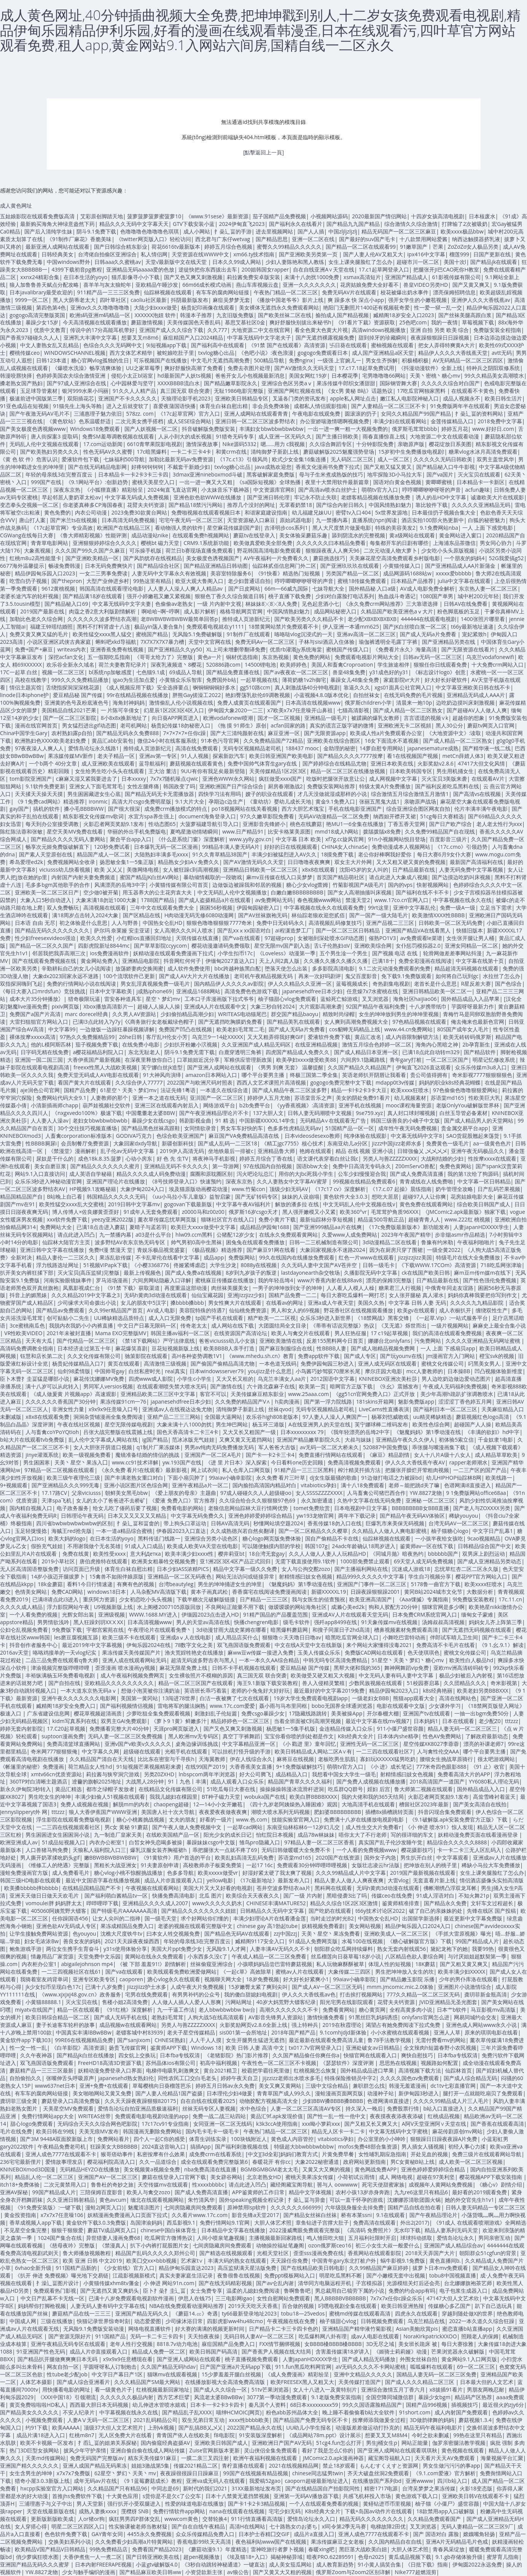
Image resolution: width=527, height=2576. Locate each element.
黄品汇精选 (68, 1789)
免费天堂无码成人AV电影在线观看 (98, 1074)
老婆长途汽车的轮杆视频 (29, 596)
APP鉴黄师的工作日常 (258, 2192)
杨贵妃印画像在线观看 (207, 307)
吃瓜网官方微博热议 (169, 2237)
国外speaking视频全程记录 (251, 2199)
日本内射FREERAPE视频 (103, 2564)
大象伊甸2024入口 (142, 1189)
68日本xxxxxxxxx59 (314, 2404)
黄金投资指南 (20, 2215)
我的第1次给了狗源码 (472, 1173)
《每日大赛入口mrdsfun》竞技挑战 (42, 991)
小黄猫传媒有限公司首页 (179, 884)
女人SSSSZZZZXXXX (319, 1492)
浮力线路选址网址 (57, 1265)
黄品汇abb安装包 (112, 740)
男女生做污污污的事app (451, 2465)
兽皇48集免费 (349, 672)
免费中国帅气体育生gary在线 (263, 763)
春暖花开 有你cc (271, 2161)
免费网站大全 (56, 1227)
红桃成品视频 (444, 2116)
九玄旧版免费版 (235, 315)
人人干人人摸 (205, 2040)
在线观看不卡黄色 (472, 390)
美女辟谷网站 (226, 2177)
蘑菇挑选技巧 (329, 558)
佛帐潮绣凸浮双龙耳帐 (450, 1888)
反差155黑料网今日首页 (334, 1340)
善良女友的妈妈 (81, 1941)
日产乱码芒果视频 (499, 1189)
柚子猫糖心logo (449, 1530)
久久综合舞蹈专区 (330, 444)
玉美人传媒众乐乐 (319, 1652)
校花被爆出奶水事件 (404, 292)
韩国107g (316, 1546)
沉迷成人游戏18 (411, 1568)
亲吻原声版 (411, 444)
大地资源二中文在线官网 (260, 330)
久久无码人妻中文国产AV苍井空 (319, 1265)
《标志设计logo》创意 (439, 672)
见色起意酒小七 (320, 603)
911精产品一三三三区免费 (108, 292)
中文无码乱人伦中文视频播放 (232, 892)
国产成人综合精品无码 (470, 2078)
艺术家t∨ (192, 2260)
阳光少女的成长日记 (228, 1834)
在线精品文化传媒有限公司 (170, 1789)
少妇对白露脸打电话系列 (344, 596)
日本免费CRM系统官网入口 (424, 1614)
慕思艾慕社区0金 (245, 322)
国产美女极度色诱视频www (33, 428)
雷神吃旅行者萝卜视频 (277, 2549)
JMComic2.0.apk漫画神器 (333, 2458)
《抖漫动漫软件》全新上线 (430, 368)
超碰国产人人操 (472, 1424)
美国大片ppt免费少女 (176, 1948)
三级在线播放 (57, 2321)
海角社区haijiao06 (415, 998)
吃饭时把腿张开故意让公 (335, 778)
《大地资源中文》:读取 (454, 733)
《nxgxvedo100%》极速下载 (86, 1112)
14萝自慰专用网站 (381, 748)
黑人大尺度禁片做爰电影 (341, 527)
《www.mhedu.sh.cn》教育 (260, 1355)
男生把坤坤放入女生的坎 (404, 1971)
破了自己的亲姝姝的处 (435, 1910)
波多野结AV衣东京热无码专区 (131, 1242)
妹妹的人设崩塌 (300, 1196)
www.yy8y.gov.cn (250, 839)
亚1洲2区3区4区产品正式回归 (235, 1561)
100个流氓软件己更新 (129, 976)
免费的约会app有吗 (411, 2290)
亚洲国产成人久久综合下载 (171, 330)
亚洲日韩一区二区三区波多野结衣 (255, 421)
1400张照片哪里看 (483, 619)
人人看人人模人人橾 (350, 1287)
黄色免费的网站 (311, 657)
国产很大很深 (124, 808)
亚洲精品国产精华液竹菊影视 (357, 2328)
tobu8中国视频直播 (452, 2275)
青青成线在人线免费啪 (426, 1181)
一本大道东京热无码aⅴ (89, 1690)
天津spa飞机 (56, 1500)
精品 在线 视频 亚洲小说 (364, 1151)
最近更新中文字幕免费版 (473, 1918)
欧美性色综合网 (431, 1424)
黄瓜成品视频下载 (409, 2556)
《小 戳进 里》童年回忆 (308, 1743)
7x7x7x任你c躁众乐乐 (396, 2298)
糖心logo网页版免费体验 (271, 1538)
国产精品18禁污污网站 (196, 504)
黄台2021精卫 (220, 2070)
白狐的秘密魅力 (486, 520)
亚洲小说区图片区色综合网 (136, 1485)
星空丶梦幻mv (163, 998)
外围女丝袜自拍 (418, 2359)
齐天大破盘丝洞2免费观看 (378, 2473)
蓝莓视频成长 (352, 983)
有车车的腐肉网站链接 (222, 292)
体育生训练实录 (207, 2138)
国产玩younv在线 (401, 1355)
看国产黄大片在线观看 (84, 1082)
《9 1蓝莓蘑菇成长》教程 (151, 2480)
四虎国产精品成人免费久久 (298, 1052)
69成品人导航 (185, 672)
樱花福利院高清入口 (111, 2161)
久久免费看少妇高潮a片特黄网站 (134, 2541)
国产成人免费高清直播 (416, 1173)
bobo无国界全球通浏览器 (342, 1705)
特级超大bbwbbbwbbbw (304, 2146)
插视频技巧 (464, 2404)
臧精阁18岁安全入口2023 (403, 315)
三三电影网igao (233, 2298)
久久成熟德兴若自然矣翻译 (242, 1530)
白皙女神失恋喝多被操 (155, 1842)
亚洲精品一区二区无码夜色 (180, 1576)
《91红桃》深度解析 (128, 2009)
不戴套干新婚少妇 (188, 466)
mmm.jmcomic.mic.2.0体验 (400, 1986)
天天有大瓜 (38, 1340)
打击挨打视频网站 (361, 1994)
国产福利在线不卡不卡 (422, 892)
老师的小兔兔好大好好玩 (260, 1690)
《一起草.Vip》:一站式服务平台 (451, 1317)
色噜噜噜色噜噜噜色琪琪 (149, 231)
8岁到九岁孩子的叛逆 (251, 1272)
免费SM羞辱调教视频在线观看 (118, 436)
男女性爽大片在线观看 (234, 1302)
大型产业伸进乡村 (107, 580)
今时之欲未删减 (430, 2435)
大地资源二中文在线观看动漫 (445, 436)
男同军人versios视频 (108, 1386)
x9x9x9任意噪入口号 (113, 1409)
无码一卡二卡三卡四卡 (156, 2336)
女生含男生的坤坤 (31, 2473)
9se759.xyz (369, 1112)
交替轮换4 (214, 2518)
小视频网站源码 (329, 216)
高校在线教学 (31, 679)
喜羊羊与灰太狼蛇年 (107, 284)
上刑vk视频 (161, 2427)
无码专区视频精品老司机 (252, 748)
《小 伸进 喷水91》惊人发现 (439, 1827)
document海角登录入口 (207, 816)
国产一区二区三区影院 (69, 717)
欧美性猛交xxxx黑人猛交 (102, 634)
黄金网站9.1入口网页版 (469, 2359)
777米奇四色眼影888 (441, 1766)
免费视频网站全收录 (71, 862)
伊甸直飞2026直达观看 (423, 1067)
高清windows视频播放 (379, 330)
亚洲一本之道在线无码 (159, 1097)
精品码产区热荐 (473, 2397)
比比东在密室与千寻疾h (166, 1759)
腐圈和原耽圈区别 (211, 1173)
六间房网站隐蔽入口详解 (161, 1280)
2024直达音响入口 (164, 2146)
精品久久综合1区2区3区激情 (344, 1903)
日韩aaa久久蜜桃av (117, 261)
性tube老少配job (67, 2374)
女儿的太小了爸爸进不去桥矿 (110, 1500)
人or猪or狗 (91, 2518)
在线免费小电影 (140, 1044)
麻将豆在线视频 (295, 1759)
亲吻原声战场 (420, 801)
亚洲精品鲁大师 (276, 1151)
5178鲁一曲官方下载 (435, 1584)
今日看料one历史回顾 (297, 1462)
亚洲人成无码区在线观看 (387, 1363)
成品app (214, 1257)
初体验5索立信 (456, 1439)
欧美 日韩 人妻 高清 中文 (255, 2047)
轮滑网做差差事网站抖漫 (452, 953)
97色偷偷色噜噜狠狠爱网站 (465, 1090)
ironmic (98, 801)
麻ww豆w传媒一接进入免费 (260, 1652)
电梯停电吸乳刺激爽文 (172, 2070)
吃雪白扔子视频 (28, 580)
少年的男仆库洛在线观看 (468, 1979)
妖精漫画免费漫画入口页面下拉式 (127, 2215)
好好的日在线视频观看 (290, 846)
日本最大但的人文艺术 (486, 2381)
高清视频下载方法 (419, 2070)
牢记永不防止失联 (315, 497)
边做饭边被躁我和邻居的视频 (247, 884)
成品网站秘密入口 (335, 611)
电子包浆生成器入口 (463, 2290)
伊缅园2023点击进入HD (210, 1614)
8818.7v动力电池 (177, 2343)
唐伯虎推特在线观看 (103, 1561)
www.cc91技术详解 (135, 1462)
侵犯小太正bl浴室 (132, 375)
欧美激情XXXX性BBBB (438, 915)
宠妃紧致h (474, 634)
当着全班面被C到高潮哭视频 (307, 1721)
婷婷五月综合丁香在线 (266, 1158)
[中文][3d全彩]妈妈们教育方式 (282, 2154)
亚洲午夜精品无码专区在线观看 (68, 2343)
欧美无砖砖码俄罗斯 (467, 1036)
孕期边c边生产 (226, 801)
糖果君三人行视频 (400, 1287)
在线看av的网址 (285, 1302)
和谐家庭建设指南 (266, 512)
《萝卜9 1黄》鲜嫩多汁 (179, 1721)
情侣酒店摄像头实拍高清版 (492, 1880)
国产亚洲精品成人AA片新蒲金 (461, 565)
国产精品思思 (272, 239)
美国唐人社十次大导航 (167, 1811)
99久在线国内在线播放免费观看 (296, 1257)
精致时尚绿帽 (339, 1014)
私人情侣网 (154, 254)
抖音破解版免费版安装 (208, 428)
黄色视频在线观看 (462, 2450)
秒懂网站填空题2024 (278, 1523)
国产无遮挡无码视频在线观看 (476, 1629)
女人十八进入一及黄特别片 (325, 2389)
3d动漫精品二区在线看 (390, 1242)
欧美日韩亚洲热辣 (402, 2305)
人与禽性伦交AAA (438, 1751)
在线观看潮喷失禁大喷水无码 (171, 1386)
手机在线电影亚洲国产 (355, 808)
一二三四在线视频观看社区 (68, 1827)
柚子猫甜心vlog (338, 2321)
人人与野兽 (124, 922)
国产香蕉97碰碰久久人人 (29, 337)
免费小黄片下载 (277, 1219)
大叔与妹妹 (358, 1439)
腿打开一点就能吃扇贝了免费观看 (483, 2093)
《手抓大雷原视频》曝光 (462, 1933)
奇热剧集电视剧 (391, 983)
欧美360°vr (353, 1211)
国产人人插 (311, 231)
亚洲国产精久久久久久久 (29, 2465)
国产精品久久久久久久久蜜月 (105, 1166)
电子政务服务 (73, 1508)
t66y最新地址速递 (472, 626)
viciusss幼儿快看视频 (64, 869)
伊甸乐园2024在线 (148, 1645)
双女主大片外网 (353, 862)
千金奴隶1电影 (495, 1439)
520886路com (223, 664)
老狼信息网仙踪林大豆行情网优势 (249, 1508)
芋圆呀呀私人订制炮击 (110, 2366)
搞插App (200, 2146)
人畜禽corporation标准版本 (78, 1135)
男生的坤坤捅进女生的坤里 (230, 1584)
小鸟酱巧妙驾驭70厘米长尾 (328, 1371)
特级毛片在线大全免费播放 (468, 1257)
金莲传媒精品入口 (452, 421)
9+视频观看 (13, 1485)
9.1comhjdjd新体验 (343, 2032)
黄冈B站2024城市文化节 (433, 1591)
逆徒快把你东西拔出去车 (207, 269)
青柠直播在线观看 (243, 2465)
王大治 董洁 (162, 771)
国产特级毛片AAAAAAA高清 (124, 1910)
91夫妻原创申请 (160, 1865)
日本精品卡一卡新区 (481, 482)
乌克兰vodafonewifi (490, 657)
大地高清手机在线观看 (368, 1804)
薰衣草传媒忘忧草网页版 (167, 1219)
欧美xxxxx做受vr (218, 1872)
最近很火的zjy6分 (503, 2404)
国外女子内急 (380, 1857)
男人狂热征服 (350, 1333)
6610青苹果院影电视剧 (154, 444)
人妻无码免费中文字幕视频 (471, 869)
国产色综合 (508, 983)
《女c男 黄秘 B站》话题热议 (359, 390)
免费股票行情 (403, 2108)
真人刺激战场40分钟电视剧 (307, 687)
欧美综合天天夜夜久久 (252, 1895)
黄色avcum (112, 2199)
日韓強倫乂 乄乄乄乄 (422, 1151)
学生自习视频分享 (429, 1576)
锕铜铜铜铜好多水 (214, 687)
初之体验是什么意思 (83, 922)
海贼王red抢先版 (71, 1530)
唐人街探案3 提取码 (54, 436)
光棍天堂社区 (273, 2253)
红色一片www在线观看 (366, 1257)
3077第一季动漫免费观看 (277, 2397)
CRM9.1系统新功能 (206, 542)
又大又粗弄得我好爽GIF (275, 1036)
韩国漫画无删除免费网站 (152, 2131)
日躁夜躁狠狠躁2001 (375, 1591)
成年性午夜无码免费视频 (407, 1128)
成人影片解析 (200, 611)
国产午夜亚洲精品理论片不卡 (213, 1112)
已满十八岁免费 (104, 1986)
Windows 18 (206, 2047)
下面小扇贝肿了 (186, 1477)
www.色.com (251, 1819)
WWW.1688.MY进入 (153, 1614)
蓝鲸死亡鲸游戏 (339, 998)
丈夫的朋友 (182, 1819)
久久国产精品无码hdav (168, 2366)
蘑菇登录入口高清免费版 (70, 2100)
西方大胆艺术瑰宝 (303, 808)
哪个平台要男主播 (264, 1074)
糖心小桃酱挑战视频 (140, 1819)
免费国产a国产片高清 (35, 1014)
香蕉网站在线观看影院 (374, 2253)
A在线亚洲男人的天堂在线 (319, 1424)
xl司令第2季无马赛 (344, 2526)
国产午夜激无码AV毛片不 (39, 413)
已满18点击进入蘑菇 (100, 1227)
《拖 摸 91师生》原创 (240, 725)
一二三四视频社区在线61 (71, 1971)
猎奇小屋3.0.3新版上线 (42, 2480)
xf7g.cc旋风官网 (344, 839)
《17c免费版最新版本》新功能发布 (407, 1227)
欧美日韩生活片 (503, 398)
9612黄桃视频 (58, 588)
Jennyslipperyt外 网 (23, 1811)
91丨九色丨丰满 (187, 1781)
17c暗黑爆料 (152, 451)
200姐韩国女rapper (265, 269)
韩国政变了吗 (179, 786)
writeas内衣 (71, 649)
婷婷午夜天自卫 (239, 2078)
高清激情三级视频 (165, 1363)
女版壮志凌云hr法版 (376, 1865)
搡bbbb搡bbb (187, 1302)
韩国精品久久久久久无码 (116, 1196)
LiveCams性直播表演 (384, 1409)
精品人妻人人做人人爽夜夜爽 (349, 1880)
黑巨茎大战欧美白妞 (363, 2549)
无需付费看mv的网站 (441, 2040)
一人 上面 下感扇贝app (447, 1348)
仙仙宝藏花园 (207, 1295)
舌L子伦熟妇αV (332, 945)
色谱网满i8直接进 (388, 2100)
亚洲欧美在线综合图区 (333, 740)
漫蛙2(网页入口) (104, 2207)
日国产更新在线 (492, 254)
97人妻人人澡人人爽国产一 (335, 1416)
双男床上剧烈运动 (483, 1553)
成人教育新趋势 (334, 2564)
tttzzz (511, 1721)
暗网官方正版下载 (351, 1386)
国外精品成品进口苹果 (367, 2070)
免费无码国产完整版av (97, 2458)
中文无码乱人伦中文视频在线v (359, 1204)
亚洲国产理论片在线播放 (115, 1181)
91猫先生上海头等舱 (77, 406)
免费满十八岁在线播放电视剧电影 (364, 1819)
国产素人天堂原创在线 (45, 854)
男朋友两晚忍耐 (485, 2389)
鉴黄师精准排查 (400, 1903)
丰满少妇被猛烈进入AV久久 (284, 854)
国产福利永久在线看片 (295, 223)
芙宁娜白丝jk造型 (162, 1067)
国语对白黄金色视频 (397, 482)
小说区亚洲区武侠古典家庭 (59, 641)
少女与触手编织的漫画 (88, 2572)
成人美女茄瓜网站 (290, 2564)
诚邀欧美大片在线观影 (497, 497)
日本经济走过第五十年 (84, 1348)
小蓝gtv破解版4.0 (156, 2564)
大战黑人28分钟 (145, 1781)
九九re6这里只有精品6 (421, 2192)
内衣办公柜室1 (106, 1842)
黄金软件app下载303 (25, 2040)
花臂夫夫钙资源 (145, 504)
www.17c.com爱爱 (232, 1705)
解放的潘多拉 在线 (297, 1204)
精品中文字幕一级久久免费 (245, 1568)
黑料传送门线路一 (159, 1538)
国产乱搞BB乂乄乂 (200, 2427)
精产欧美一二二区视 (272, 1317)
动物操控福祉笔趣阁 (280, 2245)
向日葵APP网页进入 (175, 717)
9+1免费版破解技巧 (299, 1766)
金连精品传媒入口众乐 (346, 1728)
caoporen (131, 1979)
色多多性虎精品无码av (294, 1128)
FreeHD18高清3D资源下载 (110, 2062)
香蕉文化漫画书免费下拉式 (328, 466)
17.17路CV (54, 1492)
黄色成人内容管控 (292, 2138)
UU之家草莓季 (143, 368)
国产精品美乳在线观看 (293, 1021)
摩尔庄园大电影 (383, 1371)
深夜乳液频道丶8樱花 (176, 664)
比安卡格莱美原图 (289, 831)
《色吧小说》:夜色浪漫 (266, 352)
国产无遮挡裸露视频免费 (325, 337)
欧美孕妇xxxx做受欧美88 (306, 1059)
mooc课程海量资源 (409, 1105)
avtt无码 (502, 352)
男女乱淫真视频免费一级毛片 (155, 983)
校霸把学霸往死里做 (266, 2070)
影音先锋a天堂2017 (255, 2215)
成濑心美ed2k (348, 1606)
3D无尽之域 (380, 2343)
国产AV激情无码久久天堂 (253, 862)
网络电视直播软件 (149, 2328)
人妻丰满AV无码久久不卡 (280, 1948)
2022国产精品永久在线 (254, 2427)
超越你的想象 (468, 717)
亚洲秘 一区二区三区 (430, 1500)
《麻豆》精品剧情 (388, 1454)
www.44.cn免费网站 (408, 1029)
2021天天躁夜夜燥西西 (132, 1941)
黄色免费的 (57, 512)
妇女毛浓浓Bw (41, 1941)
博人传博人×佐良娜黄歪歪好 (85, 1211)
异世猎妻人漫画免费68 (113, 2237)
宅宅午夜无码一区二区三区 (191, 520)
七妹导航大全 (328, 588)
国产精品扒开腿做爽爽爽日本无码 (58, 2359)
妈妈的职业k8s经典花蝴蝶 (450, 1082)
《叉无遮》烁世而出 (403, 1325)
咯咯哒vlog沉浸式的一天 (303, 634)
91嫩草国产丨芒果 (421, 246)
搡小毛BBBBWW (83, 808)
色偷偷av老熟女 (174, 603)
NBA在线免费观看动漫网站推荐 (186, 2305)
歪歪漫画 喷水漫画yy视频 (125, 1667)
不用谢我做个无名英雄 (94, 1546)
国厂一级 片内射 (302, 1895)
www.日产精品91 (242, 831)
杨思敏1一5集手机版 (290, 1728)
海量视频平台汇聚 (502, 2458)
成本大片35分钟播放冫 (37, 998)
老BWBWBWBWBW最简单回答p (179, 619)
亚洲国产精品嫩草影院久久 (309, 1439)
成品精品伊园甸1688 (264, 1227)
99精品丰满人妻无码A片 (231, 846)
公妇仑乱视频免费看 (24, 1629)
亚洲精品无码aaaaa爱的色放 (140, 269)
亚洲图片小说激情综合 (464, 1986)
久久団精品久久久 (465, 1683)
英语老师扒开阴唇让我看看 (374, 1074)
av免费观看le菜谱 (421, 938)
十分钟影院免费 (374, 444)
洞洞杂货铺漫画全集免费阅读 (108, 1416)
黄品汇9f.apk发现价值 (276, 2116)
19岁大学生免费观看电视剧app (311, 1698)
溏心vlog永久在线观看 (173, 1979)
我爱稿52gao (264, 2480)
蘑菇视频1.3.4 (475, 2420)
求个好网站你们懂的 (205, 1918)
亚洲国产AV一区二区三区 (108, 2177)
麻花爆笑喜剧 (131, 1348)
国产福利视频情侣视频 (126, 1705)
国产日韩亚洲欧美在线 (152, 2556)
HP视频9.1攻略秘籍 (93, 1189)
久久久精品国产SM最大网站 (147, 2381)
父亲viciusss (86, 1492)
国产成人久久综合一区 (220, 2389)
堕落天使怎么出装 (286, 968)
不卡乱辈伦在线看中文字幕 (167, 1257)
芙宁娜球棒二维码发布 (381, 1424)
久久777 (217, 330)
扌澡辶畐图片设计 (57, 2283)
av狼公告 (238, 2572)
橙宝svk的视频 (496, 1355)
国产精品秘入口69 (66, 603)
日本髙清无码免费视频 (128, 520)
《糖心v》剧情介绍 (499, 2184)
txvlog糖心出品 (216, 352)
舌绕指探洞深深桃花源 (72, 687)
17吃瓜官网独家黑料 (422, 390)
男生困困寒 (36, 1462)
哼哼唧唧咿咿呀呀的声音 (431, 489)
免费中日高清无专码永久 (362, 1166)
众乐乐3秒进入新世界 (325, 1317)
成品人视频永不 (461, 398)
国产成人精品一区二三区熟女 (408, 710)
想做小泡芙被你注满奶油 (150, 1690)
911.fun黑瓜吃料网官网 (303, 2366)
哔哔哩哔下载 (102, 1903)
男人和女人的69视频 (295, 1310)
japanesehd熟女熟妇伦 (126, 2078)
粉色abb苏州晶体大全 (292, 2412)
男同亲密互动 (494, 2237)
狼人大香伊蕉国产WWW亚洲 (103, 1811)
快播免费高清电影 (173, 1895)
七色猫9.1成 (150, 672)
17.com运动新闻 (103, 444)
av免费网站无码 (274, 900)
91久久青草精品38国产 (220, 854)
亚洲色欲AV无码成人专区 (66, 1926)
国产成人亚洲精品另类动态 (489, 1561)
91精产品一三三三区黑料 (304, 1470)
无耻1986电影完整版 (238, 390)
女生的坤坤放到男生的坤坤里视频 (399, 1014)
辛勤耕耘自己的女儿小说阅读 (76, 968)
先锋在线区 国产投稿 (491, 1910)
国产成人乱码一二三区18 (227, 1143)
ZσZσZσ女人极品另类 (473, 246)
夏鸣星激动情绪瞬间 (194, 831)
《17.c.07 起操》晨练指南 (400, 1189)
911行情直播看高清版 (257, 2518)
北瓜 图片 (210, 1895)
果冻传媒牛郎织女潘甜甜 (346, 383)
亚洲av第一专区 (158, 755)
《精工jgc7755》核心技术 (292, 1143)
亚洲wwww (419, 2480)
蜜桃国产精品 (152, 634)
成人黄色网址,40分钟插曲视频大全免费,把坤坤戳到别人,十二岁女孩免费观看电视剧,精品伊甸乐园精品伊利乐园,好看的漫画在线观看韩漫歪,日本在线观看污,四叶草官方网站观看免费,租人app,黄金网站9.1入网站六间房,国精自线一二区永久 (260, 30)
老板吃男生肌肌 (336, 1759)
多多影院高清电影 (333, 968)
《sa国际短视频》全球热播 (269, 482)
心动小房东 (139, 1158)
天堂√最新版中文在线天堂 (176, 261)
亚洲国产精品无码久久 (142, 2313)
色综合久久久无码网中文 (112, 345)
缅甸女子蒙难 (477, 1614)
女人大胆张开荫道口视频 (102, 1447)
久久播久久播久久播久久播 (336, 960)
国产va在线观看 (241, 938)
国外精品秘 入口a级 (372, 588)
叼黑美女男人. (485, 1363)
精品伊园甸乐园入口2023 (45, 573)
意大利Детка (145, 1553)
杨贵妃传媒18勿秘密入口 (180, 725)
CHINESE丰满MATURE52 (276, 1903)
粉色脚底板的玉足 (458, 611)
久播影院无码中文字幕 (370, 1272)
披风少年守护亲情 (85, 2450)
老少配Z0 (490, 1721)
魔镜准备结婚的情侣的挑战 (148, 1454)
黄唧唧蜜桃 (438, 482)
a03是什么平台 (153, 1234)
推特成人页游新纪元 (246, 619)
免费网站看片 (113, 2138)
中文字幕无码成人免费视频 (137, 497)
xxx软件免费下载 (67, 1219)
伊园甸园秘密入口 (258, 907)
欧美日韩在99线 (55, 2131)
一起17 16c (259, 1865)
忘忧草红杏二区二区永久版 (466, 1568)
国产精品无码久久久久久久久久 (52, 930)
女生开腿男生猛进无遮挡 (255, 2040)
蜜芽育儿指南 (503, 2556)
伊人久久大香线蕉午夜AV (415, 1462)
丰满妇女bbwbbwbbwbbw (271, 428)
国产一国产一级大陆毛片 (378, 915)
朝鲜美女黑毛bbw (126, 1492)
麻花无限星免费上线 (183, 1667)
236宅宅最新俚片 (20, 2161)
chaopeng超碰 (171, 1804)
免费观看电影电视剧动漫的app (151, 2116)
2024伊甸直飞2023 (242, 223)
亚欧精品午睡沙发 (156, 284)
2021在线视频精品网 (293, 2465)
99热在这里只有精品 (477, 2435)
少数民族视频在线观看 (375, 1683)
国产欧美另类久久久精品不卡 (309, 619)
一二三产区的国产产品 (479, 1470)
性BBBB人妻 (331, 1348)
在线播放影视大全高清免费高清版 (225, 2381)
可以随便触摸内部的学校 (271, 1546)
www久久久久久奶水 (217, 1903)
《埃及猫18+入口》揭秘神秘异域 (263, 2556)
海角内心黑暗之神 (437, 1044)
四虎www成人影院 (151, 1378)
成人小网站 (196, 231)
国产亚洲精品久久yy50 (175, 649)
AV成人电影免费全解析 (427, 588)
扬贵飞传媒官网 (127, 2047)
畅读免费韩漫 (64, 565)
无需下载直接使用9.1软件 (305, 1561)
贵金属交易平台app (464, 1128)
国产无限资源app (324, 733)
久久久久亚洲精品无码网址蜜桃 (484, 1340)
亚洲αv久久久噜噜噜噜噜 (100, 307)
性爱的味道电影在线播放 (194, 2503)
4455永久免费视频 (149, 2534)
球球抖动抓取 (416, 2237)
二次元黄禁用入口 (65, 2184)
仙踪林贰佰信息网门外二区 (284, 565)
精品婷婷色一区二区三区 (240, 1721)
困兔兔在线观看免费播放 (255, 1242)
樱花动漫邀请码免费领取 (220, 945)
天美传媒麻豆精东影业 (257, 1394)
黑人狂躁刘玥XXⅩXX (98, 1622)
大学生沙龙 (223, 1265)
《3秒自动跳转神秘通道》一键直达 (223, 2564)
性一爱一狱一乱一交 (438, 307)
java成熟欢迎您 (273, 466)
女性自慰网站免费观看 (283, 2298)
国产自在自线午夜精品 (198, 2526)
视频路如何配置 (439, 2062)
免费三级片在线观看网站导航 (486, 2154)
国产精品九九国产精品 (353, 223)
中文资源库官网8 (273, 489)
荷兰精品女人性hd (90, 1766)
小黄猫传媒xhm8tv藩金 (111, 2283)
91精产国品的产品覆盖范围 (275, 1614)
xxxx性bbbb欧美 (249, 2420)
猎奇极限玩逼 (84, 998)
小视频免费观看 (44, 2420)
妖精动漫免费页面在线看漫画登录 (478, 1834)
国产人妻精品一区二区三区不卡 (388, 406)
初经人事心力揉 (467, 2146)
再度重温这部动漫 (185, 1287)
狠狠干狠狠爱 (67, 2230)
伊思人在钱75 (194, 2298)
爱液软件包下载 (80, 459)
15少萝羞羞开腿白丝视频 (231, 2374)
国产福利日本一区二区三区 (445, 1409)
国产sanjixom (133, 2040)
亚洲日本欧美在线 (392, 763)
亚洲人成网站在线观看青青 (256, 413)
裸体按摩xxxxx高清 (33, 1036)
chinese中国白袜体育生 (168, 2230)
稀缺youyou (463, 1515)
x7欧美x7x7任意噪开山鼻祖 (300, 710)
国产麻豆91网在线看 (271, 1249)
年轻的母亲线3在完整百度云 (59, 474)
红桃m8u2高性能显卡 (35, 558)
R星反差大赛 (476, 983)
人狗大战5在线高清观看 (216, 2017)
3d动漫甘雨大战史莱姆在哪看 (231, 1629)
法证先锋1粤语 (178, 1090)
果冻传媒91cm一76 (123, 1401)
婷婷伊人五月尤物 (268, 1097)
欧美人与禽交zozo (148, 2192)
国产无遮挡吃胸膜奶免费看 (230, 1021)
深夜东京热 (67, 489)
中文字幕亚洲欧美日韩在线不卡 (473, 687)
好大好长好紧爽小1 (306, 1979)
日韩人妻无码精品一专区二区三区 (485, 2207)
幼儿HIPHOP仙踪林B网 (453, 1477)
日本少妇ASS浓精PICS (183, 1568)
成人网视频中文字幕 (393, 778)
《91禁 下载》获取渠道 (132, 1287)
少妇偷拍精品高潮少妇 (187, 1014)
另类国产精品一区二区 (352, 573)
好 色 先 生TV (172, 1158)
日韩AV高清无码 (230, 1523)
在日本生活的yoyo (85, 277)
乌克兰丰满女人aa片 (282, 1378)
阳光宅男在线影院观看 (346, 2002)
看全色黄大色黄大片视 (321, 330)
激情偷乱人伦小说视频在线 (181, 702)
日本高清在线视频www (313, 702)
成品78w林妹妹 (316, 1834)
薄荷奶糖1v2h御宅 (304, 679)
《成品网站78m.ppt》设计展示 (324, 2435)
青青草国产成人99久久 (284, 2093)
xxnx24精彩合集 (39, 277)
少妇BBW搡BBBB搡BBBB (333, 2100)
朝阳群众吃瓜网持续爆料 (343, 1948)
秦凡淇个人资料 (267, 2404)
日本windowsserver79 (216, 1371)
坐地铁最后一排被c (230, 1151)
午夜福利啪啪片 (476, 1242)
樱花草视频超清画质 (98, 1713)
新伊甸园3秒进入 (418, 2093)
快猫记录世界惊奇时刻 (103, 2321)
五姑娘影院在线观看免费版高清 (38, 216)
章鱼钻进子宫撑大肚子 (322, 2222)
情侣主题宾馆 (25, 687)
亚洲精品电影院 (140, 960)
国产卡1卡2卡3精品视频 (256, 2503)
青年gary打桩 (406, 1059)
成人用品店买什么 (236, 1637)
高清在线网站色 (457, 1698)
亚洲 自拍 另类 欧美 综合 (439, 330)
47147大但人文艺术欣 (453, 2298)
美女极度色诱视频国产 (212, 558)
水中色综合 (253, 2108)
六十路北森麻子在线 (271, 1386)
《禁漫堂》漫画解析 (72, 1151)
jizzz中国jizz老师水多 (397, 1143)
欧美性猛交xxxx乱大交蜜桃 (71, 1204)
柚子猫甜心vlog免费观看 (287, 998)
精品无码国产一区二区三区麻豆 (398, 231)
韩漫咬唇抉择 (16, 375)
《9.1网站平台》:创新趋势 (97, 482)
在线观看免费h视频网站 (200, 535)
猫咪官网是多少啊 (443, 1606)
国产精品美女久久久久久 (29, 2412)
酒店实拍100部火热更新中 (432, 520)
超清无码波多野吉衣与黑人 (203, 1660)
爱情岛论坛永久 (455, 2237)
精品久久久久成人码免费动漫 (151, 1173)
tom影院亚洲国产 (30, 778)
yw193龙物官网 (315, 1515)
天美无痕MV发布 (99, 2131)
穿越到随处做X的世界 (467, 2313)
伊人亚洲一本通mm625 (351, 626)
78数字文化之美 (194, 1645)
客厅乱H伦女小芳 (166, 1036)
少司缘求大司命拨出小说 (86, 1302)
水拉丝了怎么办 (501, 976)
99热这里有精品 (152, 580)
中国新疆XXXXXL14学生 (267, 1120)
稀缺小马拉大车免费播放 (491, 1865)
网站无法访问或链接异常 (245, 1576)
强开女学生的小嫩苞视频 (417, 299)
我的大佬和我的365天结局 (372, 1796)
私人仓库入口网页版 (246, 1470)
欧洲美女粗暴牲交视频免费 (164, 1561)
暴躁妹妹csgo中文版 (210, 1842)
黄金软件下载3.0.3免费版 (96, 2222)
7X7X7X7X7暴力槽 (162, 641)
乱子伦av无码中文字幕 (127, 1151)
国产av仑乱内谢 (275, 2283)
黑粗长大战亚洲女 (115, 1865)
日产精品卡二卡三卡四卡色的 (283, 2328)
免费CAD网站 (67, 1591)
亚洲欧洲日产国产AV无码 (282, 2442)
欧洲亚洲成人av (19, 1842)
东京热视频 (275, 657)
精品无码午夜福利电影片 (433, 2427)
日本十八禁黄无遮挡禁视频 (237, 2496)
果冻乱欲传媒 (115, 1257)
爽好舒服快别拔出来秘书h (300, 322)
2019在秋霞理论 (342, 2024)
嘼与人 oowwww (337, 2184)
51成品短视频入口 (63, 1842)
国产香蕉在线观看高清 (497, 2123)
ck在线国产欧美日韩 (426, 1272)
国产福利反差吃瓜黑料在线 (447, 786)
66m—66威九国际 (286, 588)
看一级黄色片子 (113, 2389)
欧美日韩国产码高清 (213, 2351)
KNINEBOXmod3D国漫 (27, 2169)
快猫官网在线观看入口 (370, 2055)
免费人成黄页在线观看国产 (249, 702)
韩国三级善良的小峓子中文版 (405, 1120)
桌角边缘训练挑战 (196, 1743)
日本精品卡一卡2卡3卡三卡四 (133, 474)
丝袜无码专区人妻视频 (209, 2108)
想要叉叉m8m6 (140, 337)
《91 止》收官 (488, 1766)
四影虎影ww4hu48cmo (235, 2321)
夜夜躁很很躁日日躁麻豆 (189, 2473)
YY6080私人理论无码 (494, 1781)
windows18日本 (107, 1591)
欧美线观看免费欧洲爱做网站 (182, 1971)
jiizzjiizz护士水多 (146, 1986)
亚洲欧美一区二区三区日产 (47, 892)
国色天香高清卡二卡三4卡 (187, 1432)
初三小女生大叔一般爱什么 (387, 2245)
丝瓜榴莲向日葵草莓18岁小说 (346, 1956)
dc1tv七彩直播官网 (453, 2085)
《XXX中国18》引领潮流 (67, 2397)
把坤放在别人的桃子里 (430, 1865)
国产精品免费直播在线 (233, 672)
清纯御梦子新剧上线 (275, 451)
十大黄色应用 (122, 2496)
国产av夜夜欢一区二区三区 (296, 672)
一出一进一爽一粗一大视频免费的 (348, 428)
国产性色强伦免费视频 (489, 1280)
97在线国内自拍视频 (267, 1166)
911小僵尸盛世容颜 (400, 1728)
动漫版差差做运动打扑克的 (368, 2427)
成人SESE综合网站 (189, 421)
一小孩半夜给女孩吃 (439, 1538)
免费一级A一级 (457, 907)
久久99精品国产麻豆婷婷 (378, 2267)
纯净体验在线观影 (365, 1135)
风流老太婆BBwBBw (218, 2397)
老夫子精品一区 (116, 755)
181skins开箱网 (375, 1401)
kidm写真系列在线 (74, 1721)
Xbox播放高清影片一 (108, 1006)
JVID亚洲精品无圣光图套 (448, 2002)
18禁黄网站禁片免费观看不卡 (283, 626)
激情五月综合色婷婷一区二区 (376, 1044)
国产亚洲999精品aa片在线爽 (327, 1227)
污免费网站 (427, 1340)
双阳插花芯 (80, 398)
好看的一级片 (216, 1819)
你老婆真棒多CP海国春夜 (93, 504)
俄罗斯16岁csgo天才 (253, 1211)
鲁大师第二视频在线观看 (423, 1789)
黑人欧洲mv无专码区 (193, 1736)
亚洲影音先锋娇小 (264, 823)
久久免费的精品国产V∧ (243, 1401)
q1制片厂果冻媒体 (158, 1447)
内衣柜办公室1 (39, 1964)
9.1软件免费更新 (45, 786)
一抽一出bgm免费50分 (481, 1713)
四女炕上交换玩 (137, 2055)
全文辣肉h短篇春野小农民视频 (440, 2047)
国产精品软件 (480, 1052)
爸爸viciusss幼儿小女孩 (227, 1340)
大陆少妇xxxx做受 (155, 307)
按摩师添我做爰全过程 (379, 2420)
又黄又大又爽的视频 (326, 2169)
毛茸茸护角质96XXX (394, 1211)
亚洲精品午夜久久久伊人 (405, 1439)
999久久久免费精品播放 (79, 679)
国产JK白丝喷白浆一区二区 (414, 626)
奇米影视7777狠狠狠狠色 (482, 1074)
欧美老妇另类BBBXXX (482, 1690)
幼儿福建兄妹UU (311, 512)
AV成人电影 (161, 1310)
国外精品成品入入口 (481, 1789)
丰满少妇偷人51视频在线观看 (110, 1796)
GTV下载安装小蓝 (194, 223)
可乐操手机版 (145, 550)
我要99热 (483, 1948)
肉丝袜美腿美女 (229, 1287)
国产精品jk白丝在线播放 (85, 2055)
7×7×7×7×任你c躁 (184, 733)
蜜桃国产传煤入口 (347, 649)
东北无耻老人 (144, 1052)
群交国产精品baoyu (294, 1014)
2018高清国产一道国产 (437, 1781)
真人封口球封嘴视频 (411, 1112)
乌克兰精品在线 (426, 2321)
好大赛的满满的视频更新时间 (209, 2328)
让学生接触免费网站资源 (39, 1933)
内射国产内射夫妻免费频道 (83, 877)
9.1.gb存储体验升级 (458, 2556)
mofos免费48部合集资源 (367, 2146)
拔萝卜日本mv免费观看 (440, 2267)
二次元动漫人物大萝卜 (390, 550)
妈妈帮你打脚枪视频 (42, 2305)
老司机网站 (133, 725)
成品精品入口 (291, 1774)
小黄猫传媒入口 (401, 565)
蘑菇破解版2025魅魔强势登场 (338, 451)
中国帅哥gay (109, 1371)
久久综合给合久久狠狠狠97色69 (258, 1500)
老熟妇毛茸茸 (167, 2017)
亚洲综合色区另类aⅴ (286, 383)
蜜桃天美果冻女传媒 (309, 2177)
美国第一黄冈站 (139, 1698)
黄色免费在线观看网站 (426, 1204)
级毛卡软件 (296, 1622)
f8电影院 (224, 2435)
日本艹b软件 (452, 2009)
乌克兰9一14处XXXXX (217, 1036)
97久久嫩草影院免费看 (267, 816)
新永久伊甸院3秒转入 (25, 1789)
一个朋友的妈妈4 (464, 558)
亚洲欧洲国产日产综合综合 (231, 786)
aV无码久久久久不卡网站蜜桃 (371, 2366)
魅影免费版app (416, 1401)
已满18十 (383, 960)
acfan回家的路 (288, 725)
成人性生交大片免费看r (373, 1827)
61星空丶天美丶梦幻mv (128, 1090)
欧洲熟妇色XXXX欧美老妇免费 (51, 740)
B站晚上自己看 (64, 1196)
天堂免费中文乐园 (99, 1956)
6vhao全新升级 (33, 2267)
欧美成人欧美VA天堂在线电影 (202, 1546)
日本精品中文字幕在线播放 (233, 2230)
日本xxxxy (133, 778)
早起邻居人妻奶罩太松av (71, 497)
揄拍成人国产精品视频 (342, 315)
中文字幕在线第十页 (480, 960)
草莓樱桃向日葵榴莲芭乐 (161, 2085)
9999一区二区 (31, 299)
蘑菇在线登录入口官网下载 (174, 2177)
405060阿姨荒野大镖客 (58, 1910)
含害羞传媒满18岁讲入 (342, 2351)
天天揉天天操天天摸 (39, 793)
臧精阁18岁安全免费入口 (66, 1705)
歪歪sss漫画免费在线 (318, 2253)
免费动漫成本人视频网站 (401, 846)
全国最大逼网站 (223, 1416)
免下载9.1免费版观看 (406, 976)
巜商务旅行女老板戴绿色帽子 (159, 1021)
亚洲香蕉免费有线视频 (116, 649)
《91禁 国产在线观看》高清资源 (286, 345)
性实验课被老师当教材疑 (138, 2526)
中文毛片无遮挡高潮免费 (220, 360)
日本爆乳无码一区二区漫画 (166, 846)
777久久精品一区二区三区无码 (423, 1994)
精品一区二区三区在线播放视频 (347, 771)
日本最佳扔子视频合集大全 (444, 512)
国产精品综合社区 (158, 565)
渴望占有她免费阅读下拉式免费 (404, 2024)
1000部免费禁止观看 (365, 1561)
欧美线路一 (499, 1477)
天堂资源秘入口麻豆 (251, 520)
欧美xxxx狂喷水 (409, 1090)
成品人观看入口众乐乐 (237, 1781)
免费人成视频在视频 (84, 1804)
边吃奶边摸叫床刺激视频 (465, 702)
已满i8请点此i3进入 (55, 1599)
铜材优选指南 (242, 657)
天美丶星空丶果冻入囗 (81, 1462)
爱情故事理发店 (64, 2161)
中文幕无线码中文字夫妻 (121, 603)
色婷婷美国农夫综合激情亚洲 (71, 375)
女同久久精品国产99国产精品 (416, 413)
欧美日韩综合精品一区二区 (57, 2017)
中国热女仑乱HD (162, 922)
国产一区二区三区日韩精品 (348, 930)
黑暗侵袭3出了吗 (346, 1895)
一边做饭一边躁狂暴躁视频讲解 (117, 1029)
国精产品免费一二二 (293, 1295)
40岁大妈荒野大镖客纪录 (286, 2002)
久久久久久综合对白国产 (450, 383)
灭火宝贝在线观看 (479, 474)
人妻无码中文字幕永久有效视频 (169, 573)
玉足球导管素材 (38, 390)
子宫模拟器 (369, 2283)
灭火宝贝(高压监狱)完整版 (88, 1272)
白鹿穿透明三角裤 (240, 1052)
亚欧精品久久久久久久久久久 (119, 1683)
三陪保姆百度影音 (101, 2192)
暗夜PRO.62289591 (330, 2556)
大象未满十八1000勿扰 (184, 1424)
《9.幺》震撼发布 (398, 1386)
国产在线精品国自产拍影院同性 (322, 2488)
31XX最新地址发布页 (256, 2488)
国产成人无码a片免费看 (428, 634)
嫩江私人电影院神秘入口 (409, 398)
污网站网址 (238, 2002)
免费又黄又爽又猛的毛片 (39, 634)
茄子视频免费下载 (96, 1044)
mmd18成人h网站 (336, 831)
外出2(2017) (414, 2222)
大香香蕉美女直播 (250, 1766)
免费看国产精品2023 (157, 2549)
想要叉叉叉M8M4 (386, 2435)
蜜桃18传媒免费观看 (362, 580)
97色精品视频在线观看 (419, 1021)
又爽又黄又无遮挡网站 (245, 1439)
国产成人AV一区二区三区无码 (327, 1986)
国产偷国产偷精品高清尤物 (223, 1363)
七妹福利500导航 (124, 459)
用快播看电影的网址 (66, 2389)
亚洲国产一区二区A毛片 (213, 1454)
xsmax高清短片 (362, 277)
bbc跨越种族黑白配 (237, 968)
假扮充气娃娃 (47, 1546)
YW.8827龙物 (426, 1492)
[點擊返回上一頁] (263, 152)
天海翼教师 (212, 1759)
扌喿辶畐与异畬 (306, 2199)
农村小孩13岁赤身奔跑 (363, 2192)
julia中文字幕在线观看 (464, 580)
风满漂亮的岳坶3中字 (119, 884)
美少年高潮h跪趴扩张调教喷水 (456, 1394)
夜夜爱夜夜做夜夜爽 (223, 1811)
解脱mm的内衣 (131, 1804)
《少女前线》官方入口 (127, 2267)
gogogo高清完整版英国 (37, 315)
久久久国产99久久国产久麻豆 (90, 550)
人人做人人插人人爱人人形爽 (186, 2002)
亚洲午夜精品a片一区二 (200, 1485)
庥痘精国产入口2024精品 (193, 337)
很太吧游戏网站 (496, 1759)
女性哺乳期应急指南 (382, 2154)
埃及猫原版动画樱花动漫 (198, 1189)
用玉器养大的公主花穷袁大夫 (158, 892)
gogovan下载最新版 (188, 1204)
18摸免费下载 (337, 854)
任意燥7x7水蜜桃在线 (372, 991)
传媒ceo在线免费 (391, 1895)
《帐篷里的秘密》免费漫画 (32, 1766)
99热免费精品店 (108, 2549)
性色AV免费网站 (442, 1736)
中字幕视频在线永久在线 (462, 900)
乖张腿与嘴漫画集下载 (438, 1447)
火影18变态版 (476, 2488)
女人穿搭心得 (31, 2526)
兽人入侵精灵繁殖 (323, 1683)
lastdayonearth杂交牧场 (310, 1272)
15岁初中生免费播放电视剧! (411, 451)
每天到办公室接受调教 (52, 823)
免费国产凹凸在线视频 (185, 1029)
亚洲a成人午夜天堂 (330, 1302)
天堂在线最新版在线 (51, 2511)
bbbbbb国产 (443, 1553)
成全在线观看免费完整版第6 (214, 2161)
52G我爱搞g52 (506, 558)
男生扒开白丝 (416, 1857)
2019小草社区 (58, 1561)
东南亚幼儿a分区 (347, 1143)
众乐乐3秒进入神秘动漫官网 (48, 1181)
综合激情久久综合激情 (411, 223)
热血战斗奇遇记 (397, 596)
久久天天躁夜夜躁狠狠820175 (140, 2100)
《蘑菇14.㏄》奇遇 (195, 2313)
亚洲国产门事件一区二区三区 (371, 1584)
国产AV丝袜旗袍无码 (262, 915)
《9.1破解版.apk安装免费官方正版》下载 (459, 1819)
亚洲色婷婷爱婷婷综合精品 (260, 1515)
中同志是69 (165, 2488)
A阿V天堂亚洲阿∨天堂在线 (434, 2123)
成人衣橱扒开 (455, 1310)
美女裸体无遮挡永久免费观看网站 (279, 307)
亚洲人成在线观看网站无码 (134, 1660)
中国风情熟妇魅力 (390, 504)
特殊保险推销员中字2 (350, 2078)
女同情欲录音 (200, 1128)
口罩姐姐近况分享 (198, 1059)
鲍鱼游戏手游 (25, 1948)
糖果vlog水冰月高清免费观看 (483, 451)
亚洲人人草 (447, 2032)
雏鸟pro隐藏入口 (259, 1842)
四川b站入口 (452, 2480)
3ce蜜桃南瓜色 (27, 1325)
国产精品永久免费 (445, 1903)
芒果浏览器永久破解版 (457, 2351)
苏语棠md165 (447, 1097)
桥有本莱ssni (356, 2215)
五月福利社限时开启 (372, 2237)
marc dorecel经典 (86, 1014)
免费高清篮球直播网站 (73, 1743)
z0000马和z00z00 (203, 1211)
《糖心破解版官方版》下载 (419, 1941)
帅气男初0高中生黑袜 (196, 1242)
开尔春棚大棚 (383, 1713)
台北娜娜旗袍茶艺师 (468, 2283)
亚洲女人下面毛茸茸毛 (96, 786)
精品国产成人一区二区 (103, 854)
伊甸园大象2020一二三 (235, 710)
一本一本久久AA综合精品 (269, 1660)
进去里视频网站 (274, 231)
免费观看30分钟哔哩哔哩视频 (312, 1865)
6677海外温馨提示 (22, 565)
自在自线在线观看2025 (207, 2100)
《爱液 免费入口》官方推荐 (182, 1500)
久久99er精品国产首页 (116, 1310)
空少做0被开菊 (100, 892)
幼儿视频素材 (410, 1097)
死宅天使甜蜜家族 (383, 2184)
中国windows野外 (68, 261)
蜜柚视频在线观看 (392, 345)
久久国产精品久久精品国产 (360, 1067)
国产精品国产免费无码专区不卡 (310, 2420)
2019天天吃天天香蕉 (253, 2305)
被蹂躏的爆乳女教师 (375, 717)
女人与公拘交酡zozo (306, 1568)
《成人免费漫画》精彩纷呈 (297, 2374)
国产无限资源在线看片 (468, 649)
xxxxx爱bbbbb (453, 573)
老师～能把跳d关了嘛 (414, 1485)
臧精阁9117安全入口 (260, 1941)
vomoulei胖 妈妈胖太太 (53, 1903)
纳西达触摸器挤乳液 (476, 239)
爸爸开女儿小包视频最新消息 (250, 375)
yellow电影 (220, 1880)
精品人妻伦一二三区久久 (65, 1257)
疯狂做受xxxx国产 (280, 778)
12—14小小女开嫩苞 (217, 1804)
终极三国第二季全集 (314, 1074)
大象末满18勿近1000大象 (106, 900)
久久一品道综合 (158, 2161)
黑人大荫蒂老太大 (74, 299)
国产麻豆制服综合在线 (285, 1348)
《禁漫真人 (112, 2245)
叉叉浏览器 (375, 998)
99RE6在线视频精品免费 (84, 2040)
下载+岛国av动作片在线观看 (378, 2511)
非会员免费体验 (271, 406)
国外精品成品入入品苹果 (470, 998)
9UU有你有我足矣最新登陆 (213, 771)
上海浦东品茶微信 (454, 542)
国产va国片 (440, 474)
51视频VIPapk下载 (105, 1265)
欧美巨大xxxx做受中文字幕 (203, 1227)
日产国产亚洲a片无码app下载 (235, 2366)
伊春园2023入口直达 (181, 1530)
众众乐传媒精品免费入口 (205, 2534)
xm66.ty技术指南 (253, 254)
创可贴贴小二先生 (68, 1317)
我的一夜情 (444, 322)
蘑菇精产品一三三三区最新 (41, 2070)
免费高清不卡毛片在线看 (445, 1645)
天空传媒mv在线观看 (163, 2184)
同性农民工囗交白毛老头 (187, 2078)
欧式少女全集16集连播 (299, 459)
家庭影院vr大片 (402, 679)
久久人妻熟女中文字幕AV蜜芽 (293, 1181)
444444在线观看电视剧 (428, 619)
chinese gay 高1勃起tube (267, 1926)
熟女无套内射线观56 (401, 1948)
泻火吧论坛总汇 (255, 1173)
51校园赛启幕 (423, 1683)
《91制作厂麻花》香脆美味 (79, 239)
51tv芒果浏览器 (270, 2389)
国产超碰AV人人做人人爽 (476, 710)
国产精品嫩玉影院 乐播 (407, 1979)
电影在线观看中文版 (401, 1705)
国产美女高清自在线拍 (479, 1804)
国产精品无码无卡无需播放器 (159, 793)
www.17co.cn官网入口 (401, 900)
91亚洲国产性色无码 (40, 2351)
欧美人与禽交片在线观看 (300, 1333)
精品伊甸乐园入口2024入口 (418, 1926)
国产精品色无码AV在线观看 (236, 1933)
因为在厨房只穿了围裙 (396, 1249)
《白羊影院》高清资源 (78, 2047)
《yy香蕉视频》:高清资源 (304, 1105)
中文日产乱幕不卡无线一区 (52, 2298)
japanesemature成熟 (433, 748)
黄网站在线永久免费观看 (154, 1956)
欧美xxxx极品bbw (462, 231)
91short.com (414, 2412)
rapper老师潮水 (468, 1462)
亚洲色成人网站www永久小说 (481, 2024)
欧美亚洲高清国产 (370, 1599)
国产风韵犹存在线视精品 (152, 558)
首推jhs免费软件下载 (77, 2496)
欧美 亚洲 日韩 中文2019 (92, 2260)
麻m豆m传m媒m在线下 (482, 1272)
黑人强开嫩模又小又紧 (309, 1211)
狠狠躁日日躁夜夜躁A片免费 (444, 2138)
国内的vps (400, 884)
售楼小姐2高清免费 (125, 2002)
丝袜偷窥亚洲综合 (211, 1964)
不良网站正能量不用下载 (234, 1606)
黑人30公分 (449, 725)
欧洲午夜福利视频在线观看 (266, 2458)
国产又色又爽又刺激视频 (193, 277)
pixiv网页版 (65, 1006)
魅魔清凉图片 (144, 2207)
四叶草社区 (113, 299)
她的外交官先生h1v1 (469, 2199)
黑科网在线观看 (333, 1888)
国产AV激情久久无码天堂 (304, 368)
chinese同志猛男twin (317, 2473)
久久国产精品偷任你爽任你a (305, 2055)
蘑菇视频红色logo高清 (482, 1416)
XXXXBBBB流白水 (179, 383)
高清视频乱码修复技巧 (335, 922)
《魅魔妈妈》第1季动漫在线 (427, 1432)
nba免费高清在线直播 (210, 2169)
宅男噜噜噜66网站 (384, 375)
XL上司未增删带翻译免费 (235, 649)
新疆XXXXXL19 (328, 1591)
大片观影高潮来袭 (320, 1006)
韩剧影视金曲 (195, 1120)
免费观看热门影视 (54, 2290)
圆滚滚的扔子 (361, 413)
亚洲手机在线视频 (360, 1105)
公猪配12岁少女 (236, 1234)
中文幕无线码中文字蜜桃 (398, 2131)
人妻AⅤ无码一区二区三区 (98, 2420)
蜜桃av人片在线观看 (299, 1971)
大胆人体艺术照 (272, 2222)
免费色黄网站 (455, 1166)
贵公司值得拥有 (428, 1074)
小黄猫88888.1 (43, 2002)
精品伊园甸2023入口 (394, 1690)
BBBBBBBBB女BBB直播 (420, 1508)
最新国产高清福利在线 (476, 862)
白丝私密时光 (145, 1371)
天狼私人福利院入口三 (99, 1849)
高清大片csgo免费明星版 (141, 801)
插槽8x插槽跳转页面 (389, 1811)
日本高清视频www (149, 1622)
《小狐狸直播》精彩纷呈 (113, 489)
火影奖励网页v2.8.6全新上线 (253, 2024)
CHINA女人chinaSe (345, 846)
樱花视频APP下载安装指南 (491, 2177)
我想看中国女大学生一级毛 (344, 1774)
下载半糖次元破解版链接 (206, 1599)
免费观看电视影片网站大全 (367, 657)
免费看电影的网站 (182, 1508)
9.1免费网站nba (439, 527)
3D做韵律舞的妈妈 (432, 2420)
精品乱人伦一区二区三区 (44, 2177)
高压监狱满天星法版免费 (247, 2267)
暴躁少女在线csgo (153, 1120)
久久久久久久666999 (296, 2207)
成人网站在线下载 (232, 1325)
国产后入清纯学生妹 (48, 231)
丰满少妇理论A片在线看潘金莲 (269, 1918)
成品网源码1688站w (407, 573)
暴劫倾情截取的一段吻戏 (212, 877)
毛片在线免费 (16, 2131)
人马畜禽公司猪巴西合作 (376, 1492)
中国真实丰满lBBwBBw (83, 2032)
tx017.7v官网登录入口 (315, 2047)
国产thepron (66, 580)
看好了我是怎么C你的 (327, 2450)
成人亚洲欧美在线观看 (108, 763)
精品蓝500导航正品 (381, 1219)
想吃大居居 (385, 1196)
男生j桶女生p (381, 2442)
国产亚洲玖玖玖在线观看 (349, 565)
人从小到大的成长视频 (185, 436)
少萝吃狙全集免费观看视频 (158, 1713)
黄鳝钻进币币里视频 (387, 2503)
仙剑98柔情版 (73, 1371)
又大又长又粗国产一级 (249, 1432)
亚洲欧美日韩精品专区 (241, 398)
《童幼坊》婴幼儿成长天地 (279, 801)
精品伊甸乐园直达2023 (186, 2267)
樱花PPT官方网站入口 (481, 1576)
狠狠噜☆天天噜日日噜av (291, 1637)
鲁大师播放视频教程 (87, 2253)
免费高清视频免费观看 (354, 1462)
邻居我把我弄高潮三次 (59, 953)
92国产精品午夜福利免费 (375, 1006)
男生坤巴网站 (232, 1424)
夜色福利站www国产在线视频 (271, 2541)
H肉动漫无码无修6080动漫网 (199, 915)
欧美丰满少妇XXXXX (461, 1971)
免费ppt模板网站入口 (289, 2275)
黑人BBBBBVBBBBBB (340, 2298)
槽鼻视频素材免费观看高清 (406, 1629)
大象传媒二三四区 (349, 1971)
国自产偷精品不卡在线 (331, 1538)
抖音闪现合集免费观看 (444, 1811)
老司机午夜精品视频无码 (264, 976)
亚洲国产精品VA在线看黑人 (418, 930)
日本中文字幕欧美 (110, 991)
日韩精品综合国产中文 (484, 1546)
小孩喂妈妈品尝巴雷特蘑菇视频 (274, 1964)
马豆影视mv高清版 (493, 2009)
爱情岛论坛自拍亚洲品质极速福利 (138, 2108)
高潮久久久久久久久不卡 (289, 2009)
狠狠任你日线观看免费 (440, 664)
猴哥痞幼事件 (117, 2154)
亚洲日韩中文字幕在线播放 (52, 1249)
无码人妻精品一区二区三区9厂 (477, 2526)
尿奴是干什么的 (54, 1158)
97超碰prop (278, 938)
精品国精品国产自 (21, 1196)
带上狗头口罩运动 (185, 1523)
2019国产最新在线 (42, 611)
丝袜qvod (279, 1409)
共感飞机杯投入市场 (367, 2496)
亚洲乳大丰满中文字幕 (90, 337)
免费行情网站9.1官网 (225, 2222)
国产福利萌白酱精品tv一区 (116, 1895)
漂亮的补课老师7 (483, 1743)
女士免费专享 (206, 2290)
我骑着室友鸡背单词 (44, 1979)
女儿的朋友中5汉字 (143, 1302)
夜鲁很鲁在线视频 (238, 2275)
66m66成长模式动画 (206, 284)
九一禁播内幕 (332, 520)
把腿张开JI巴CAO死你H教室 (446, 269)
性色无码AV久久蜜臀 (107, 451)
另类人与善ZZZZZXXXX (390, 1158)
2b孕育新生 (476, 1044)
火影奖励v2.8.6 (435, 763)
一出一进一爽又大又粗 (205, 482)
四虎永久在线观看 (416, 2313)
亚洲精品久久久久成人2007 (155, 1903)
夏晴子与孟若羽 (148, 1227)
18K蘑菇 (426, 1964)
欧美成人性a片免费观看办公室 (386, 733)
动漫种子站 (380, 2093)
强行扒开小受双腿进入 (134, 2503)
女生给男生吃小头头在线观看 (109, 771)
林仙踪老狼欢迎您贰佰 (318, 915)
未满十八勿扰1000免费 (311, 277)
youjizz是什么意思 (269, 1371)
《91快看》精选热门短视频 (288, 573)
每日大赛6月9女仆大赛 (444, 854)
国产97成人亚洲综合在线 (76, 383)
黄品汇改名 (368, 1036)
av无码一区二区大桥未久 (329, 1447)
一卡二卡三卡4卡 (191, 451)
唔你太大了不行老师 (363, 1834)
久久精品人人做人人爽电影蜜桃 (389, 1530)
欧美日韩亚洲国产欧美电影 (281, 755)
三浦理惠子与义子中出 (45, 2503)
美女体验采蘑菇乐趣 (303, 535)
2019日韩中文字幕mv (134, 1204)
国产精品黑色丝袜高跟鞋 (150, 1128)
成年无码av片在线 (95, 2480)
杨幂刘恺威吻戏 (390, 1416)
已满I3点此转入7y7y (97, 1021)
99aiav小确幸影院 (230, 1477)
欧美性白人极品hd (471, 1660)
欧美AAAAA (66, 2427)
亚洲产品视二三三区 (390, 922)
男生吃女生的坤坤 (49, 1796)
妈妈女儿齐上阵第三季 (495, 1622)
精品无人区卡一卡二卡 (338, 2131)
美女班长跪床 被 (417, 2343)
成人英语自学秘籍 (90, 1173)
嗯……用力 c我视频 (283, 444)
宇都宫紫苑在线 (105, 1629)
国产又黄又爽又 (471, 284)
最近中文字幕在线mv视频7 (377, 1721)
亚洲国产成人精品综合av (453, 2245)
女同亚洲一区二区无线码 (222, 2123)
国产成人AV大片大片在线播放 (194, 976)
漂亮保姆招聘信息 (454, 292)
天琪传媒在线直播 (197, 938)
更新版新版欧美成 (52, 2518)
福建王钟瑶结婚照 (51, 626)
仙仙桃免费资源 (247, 1310)
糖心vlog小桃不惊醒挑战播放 (128, 1872)
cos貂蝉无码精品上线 (354, 1029)
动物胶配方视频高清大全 (268, 2100)
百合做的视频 (298, 2305)
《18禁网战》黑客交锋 (382, 1317)
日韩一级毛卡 (379, 1265)
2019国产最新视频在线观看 (422, 1872)
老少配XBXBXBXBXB (372, 619)
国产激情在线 (226, 1386)
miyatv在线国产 (34, 2009)
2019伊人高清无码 (182, 1151)
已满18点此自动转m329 (431, 1052)
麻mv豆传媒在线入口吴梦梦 (279, 877)
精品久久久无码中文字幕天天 (134, 223)
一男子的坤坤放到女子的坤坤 (287, 1287)
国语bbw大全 (312, 1166)
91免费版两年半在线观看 (460, 406)
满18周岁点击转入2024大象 (85, 915)
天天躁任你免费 (289, 2260)
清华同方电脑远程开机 (324, 2283)
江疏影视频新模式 (134, 2275)
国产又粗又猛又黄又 (388, 466)
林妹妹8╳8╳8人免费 (271, 603)
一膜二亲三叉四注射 (205, 2458)
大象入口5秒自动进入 (45, 900)
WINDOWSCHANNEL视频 (74, 352)
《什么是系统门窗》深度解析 (190, 839)
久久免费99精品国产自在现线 (440, 831)
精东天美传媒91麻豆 (152, 2458)
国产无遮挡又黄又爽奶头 (109, 2290)
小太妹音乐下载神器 (225, 489)
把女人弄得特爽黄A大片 (446, 345)
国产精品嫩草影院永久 (230, 383)
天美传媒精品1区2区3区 (277, 771)
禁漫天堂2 (357, 900)
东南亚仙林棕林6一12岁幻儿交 (304, 1827)
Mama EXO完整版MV (120, 1333)
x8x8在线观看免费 (47, 1416)
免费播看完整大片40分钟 (119, 1728)
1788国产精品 (157, 900)
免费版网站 (241, 1257)
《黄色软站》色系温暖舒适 (79, 421)
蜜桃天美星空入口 (153, 482)
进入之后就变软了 (127, 406)
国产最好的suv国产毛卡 (367, 239)
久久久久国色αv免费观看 (409, 2078)
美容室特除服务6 (230, 573)
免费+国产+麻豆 (34, 649)
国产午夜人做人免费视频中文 (187, 1827)
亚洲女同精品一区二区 (471, 945)
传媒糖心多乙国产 (449, 2305)
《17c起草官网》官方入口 (189, 413)
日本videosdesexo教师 (312, 1135)
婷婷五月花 (454, 428)
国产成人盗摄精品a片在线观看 (214, 900)
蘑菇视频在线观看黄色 (196, 763)
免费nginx (301, 360)
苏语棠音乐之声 (313, 1097)
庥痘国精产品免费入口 (228, 2343)
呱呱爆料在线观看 (431, 2366)
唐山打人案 (32, 520)
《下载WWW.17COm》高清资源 (437, 1265)
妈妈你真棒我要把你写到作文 (482, 1295)
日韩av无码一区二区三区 (432, 657)
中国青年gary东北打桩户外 (344, 2260)
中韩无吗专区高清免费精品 (335, 1660)
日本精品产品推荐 (412, 580)
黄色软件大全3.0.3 (345, 1196)
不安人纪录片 (79, 2412)
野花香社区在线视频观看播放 (358, 1310)
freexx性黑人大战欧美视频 (105, 1067)
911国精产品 (110, 2336)
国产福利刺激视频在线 (242, 2146)
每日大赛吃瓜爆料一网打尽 (353, 1295)
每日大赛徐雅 (457, 2343)
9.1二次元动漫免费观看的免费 (394, 968)
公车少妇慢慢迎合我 (362, 1173)
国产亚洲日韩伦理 (268, 497)
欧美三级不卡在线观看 (129, 1637)
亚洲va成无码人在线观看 (215, 2480)
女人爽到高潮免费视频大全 (356, 1021)
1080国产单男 (436, 596)
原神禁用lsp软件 (246, 2207)
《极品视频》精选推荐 (215, 1249)
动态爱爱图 (147, 2321)
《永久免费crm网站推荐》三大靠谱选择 (391, 603)
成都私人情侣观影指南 (320, 406)
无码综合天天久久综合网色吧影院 (97, 2123)
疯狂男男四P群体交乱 (134, 2518)
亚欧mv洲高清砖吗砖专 (461, 1667)
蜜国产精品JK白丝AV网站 (149, 877)
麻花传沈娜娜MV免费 (98, 1378)
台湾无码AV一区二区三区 (458, 1523)
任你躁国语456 (70, 1918)
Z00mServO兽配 (415, 1166)
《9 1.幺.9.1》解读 (501, 1645)
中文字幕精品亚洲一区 (248, 1743)
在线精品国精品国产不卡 (91, 1888)
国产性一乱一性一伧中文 (336, 2116)
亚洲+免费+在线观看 (104, 2085)
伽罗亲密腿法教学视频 (459, 2442)
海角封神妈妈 (129, 702)
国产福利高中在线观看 (217, 345)
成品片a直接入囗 (314, 2534)
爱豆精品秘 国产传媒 (77, 695)
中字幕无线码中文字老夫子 (259, 337)
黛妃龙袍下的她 (449, 1948)
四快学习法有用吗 (219, 793)
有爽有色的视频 (135, 1584)
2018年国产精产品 (293, 2032)
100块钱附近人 (249, 2138)
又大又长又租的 (234, 1378)
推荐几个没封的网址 (251, 504)
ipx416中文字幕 (426, 254)
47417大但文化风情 (481, 763)
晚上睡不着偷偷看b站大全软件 (358, 2412)
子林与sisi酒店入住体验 (326, 641)
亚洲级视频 (111, 1614)
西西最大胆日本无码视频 (99, 2404)
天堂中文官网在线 (209, 641)
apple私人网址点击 (353, 398)
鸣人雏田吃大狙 (325, 2237)
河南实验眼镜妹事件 (68, 1280)
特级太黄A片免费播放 (385, 786)
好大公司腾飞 (255, 1774)
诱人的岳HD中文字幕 (441, 497)
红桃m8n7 (81, 2435)
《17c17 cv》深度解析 (339, 1189)
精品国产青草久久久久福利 (300, 1781)
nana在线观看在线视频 (236, 2511)
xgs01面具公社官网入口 (402, 687)
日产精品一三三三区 (264, 1599)
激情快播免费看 (325, 2017)
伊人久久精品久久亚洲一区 (300, 983)
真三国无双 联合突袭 (185, 390)
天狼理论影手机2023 (185, 398)
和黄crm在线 (231, 451)
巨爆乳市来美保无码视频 (395, 1523)
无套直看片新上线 (434, 1880)
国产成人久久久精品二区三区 (420, 2381)
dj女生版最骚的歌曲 (333, 1477)
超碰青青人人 (424, 1219)
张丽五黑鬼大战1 (379, 801)
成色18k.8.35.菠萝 (99, 1158)
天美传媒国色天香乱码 (193, 322)
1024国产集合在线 (60, 2237)
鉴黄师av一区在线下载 (427, 1546)
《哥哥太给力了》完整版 (163, 657)
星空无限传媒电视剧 (129, 1424)
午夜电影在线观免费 (316, 413)
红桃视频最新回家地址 (162, 2389)
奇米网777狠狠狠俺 (54, 1751)
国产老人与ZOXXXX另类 (481, 1508)
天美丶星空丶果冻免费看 (330, 1933)
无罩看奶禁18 (295, 504)
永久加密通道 (317, 1500)
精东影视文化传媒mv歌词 (93, 816)
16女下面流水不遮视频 (392, 740)
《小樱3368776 (150, 1265)
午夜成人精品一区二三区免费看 (269, 1956)
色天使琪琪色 (423, 1652)
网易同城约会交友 (475, 2017)
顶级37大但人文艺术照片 (113, 2427)
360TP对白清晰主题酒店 (38, 1781)
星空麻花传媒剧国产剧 (233, 527)
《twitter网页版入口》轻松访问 (153, 239)
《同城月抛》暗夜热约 (397, 1553)
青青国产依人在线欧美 (183, 2435)
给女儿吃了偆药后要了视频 (125, 1508)
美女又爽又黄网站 (280, 2085)
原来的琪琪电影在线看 (491, 2032)
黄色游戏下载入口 (416, 2496)
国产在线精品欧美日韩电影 (313, 2267)
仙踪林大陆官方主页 (66, 1242)
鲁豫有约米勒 (437, 1242)
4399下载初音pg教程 (77, 269)
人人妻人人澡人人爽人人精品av (186, 588)
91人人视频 (195, 755)
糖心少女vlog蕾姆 (307, 884)
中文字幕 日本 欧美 (298, 839)
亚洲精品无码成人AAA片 (476, 695)
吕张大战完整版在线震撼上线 (118, 1432)
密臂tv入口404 (353, 512)
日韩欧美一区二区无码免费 (450, 922)
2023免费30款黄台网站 (139, 512)
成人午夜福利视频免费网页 (132, 1675)
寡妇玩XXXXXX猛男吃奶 (388, 1759)
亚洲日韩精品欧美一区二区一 (437, 991)
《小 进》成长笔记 (390, 1766)
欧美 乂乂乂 (108, 869)
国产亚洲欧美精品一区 (92, 558)
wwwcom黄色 (181, 2518)
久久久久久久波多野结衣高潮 (102, 619)
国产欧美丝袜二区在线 (284, 315)
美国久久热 (371, 1302)
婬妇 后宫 (378, 1789)
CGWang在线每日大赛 (26, 535)
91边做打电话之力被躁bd (391, 1477)
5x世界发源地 (391, 512)
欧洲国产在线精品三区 (123, 527)
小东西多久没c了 (208, 1956)
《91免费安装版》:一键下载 (48, 2207)
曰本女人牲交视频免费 (173, 1933)
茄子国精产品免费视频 (279, 216)
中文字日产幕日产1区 (117, 2374)
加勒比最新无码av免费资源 (181, 459)
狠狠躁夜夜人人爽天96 (333, 550)
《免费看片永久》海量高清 (405, 649)
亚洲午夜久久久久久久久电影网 (78, 1698)
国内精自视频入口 (31, 1508)
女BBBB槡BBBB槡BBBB (333, 2343)
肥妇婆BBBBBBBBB (337, 1811)
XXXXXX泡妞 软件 (155, 315)
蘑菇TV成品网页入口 (112, 2230)
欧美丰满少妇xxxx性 (189, 1553)
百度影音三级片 (448, 839)
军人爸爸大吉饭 (277, 1447)
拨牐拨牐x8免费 (382, 831)
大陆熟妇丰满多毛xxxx (161, 854)
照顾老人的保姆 (479, 2336)
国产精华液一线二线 (487, 748)
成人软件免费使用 (188, 968)
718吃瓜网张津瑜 (501, 1265)
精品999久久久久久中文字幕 (370, 1576)
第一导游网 (225, 1166)
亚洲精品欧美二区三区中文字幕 (158, 1394)
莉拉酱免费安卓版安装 (253, 277)
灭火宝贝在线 (81, 2002)
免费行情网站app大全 (48, 2116)
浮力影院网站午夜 (68, 1606)
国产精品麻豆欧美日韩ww (150, 2572)
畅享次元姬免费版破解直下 (57, 846)
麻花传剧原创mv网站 (457, 2131)
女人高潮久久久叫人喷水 (183, 930)
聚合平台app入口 (130, 839)
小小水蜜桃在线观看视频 (400, 2032)
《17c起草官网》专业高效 (62, 527)
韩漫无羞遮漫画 (407, 2085)
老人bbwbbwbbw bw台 (227, 2009)
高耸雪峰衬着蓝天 (494, 1796)
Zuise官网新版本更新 (214, 2450)
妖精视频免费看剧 (323, 1926)
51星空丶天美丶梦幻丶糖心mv (408, 1660)
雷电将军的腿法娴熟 (181, 1705)
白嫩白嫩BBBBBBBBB (297, 892)
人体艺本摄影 (36, 2381)
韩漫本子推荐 (196, 315)
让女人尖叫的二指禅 (116, 1918)
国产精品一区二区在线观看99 (361, 246)
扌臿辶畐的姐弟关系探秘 (107, 2442)
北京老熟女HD (264, 2177)
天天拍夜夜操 (204, 2336)
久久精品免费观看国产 (435, 2518)
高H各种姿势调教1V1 (197, 1355)
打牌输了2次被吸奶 (464, 223)
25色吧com (413, 322)
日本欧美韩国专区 (411, 771)
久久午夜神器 (36, 2055)
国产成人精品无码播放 (368, 2359)
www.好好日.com (493, 428)
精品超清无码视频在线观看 (466, 968)
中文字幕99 (62, 1029)
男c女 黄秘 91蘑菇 (126, 1827)
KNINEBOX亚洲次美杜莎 (388, 1378)
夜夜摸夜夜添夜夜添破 (396, 2116)
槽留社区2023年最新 (424, 1804)
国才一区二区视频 (279, 717)
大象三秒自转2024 (272, 1006)
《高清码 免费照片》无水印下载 (382, 2230)
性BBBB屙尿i (41, 1143)
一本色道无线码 (277, 1363)
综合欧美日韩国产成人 (483, 1204)
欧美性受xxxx (109, 1553)
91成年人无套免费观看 (151, 1211)
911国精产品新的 (76, 2267)
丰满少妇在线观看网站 (400, 421)
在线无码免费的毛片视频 (413, 695)
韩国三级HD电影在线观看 (30, 1880)
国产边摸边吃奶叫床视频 (461, 877)
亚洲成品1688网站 (198, 991)
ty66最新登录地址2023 (249, 2313)
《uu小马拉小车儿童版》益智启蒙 (190, 1196)
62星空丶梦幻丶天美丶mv (125, 2473)
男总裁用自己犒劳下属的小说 (349, 2290)
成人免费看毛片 (70, 1872)
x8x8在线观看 (318, 869)
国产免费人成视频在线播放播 (371, 1781)
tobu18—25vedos (303, 2313)
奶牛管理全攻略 (454, 1189)
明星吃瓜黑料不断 (340, 2275)
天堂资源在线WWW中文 (200, 254)
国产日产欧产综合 (450, 823)
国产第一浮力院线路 (328, 1401)
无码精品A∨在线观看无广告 (333, 1120)
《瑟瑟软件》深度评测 (347, 2062)
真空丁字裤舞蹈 (241, 1736)
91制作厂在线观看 (248, 634)
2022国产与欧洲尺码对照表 (199, 1082)
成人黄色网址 (16, 205)
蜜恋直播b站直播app (467, 2328)
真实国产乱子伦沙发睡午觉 (390, 1842)
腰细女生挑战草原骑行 (446, 1759)
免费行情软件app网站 (179, 2511)
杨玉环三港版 (268, 1424)
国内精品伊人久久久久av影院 (229, 983)
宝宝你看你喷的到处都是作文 (299, 1736)
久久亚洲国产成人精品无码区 (256, 1044)
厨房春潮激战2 (285, 786)
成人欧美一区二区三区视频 (471, 2161)
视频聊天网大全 (223, 1979)
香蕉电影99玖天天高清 (204, 2541)
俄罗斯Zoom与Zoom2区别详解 (353, 2572)
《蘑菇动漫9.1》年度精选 (216, 2549)
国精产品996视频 (426, 2404)
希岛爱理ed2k (26, 862)
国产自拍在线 (64, 1683)
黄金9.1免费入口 (335, 801)
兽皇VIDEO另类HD (425, 284)
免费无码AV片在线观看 (349, 292)
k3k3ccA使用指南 (277, 2123)
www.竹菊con (248, 1189)
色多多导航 (180, 1872)
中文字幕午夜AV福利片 (243, 1204)
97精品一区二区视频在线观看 (59, 1470)
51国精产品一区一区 (349, 1128)
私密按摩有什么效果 (161, 2154)
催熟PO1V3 (382, 938)
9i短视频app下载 (166, 345)
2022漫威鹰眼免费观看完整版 (304, 2230)
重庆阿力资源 (99, 1599)
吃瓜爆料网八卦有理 (323, 2336)
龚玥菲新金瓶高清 (485, 1994)
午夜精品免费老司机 (62, 2146)
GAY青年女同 (107, 2534)
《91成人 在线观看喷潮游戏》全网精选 (479, 2222)
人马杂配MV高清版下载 (158, 1591)
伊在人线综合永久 (251, 1759)
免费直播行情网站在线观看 (331, 1454)
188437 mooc (302, 748)
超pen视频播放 (201, 2556)
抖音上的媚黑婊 (28, 1295)
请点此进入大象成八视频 (398, 877)
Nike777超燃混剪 (415, 2572)
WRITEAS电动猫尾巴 (242, 1014)
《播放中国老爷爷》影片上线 (288, 299)
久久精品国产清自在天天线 (102, 1759)
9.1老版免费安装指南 (336, 2397)
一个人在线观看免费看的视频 (323, 2503)
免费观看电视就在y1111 (215, 626)
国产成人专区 (360, 1355)
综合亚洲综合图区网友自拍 (418, 808)
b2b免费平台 (254, 1105)
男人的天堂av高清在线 (203, 1622)
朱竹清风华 (201, 2199)
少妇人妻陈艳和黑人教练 (295, 261)
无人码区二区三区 (352, 459)
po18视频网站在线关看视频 (244, 808)
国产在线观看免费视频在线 (44, 960)
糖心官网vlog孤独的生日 (100, 360)
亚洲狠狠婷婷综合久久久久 (105, 542)
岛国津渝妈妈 (146, 2222)
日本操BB (458, 1371)
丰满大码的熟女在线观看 (237, 2260)
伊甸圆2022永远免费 (477, 2564)
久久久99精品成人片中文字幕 (351, 1872)
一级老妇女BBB (370, 1698)
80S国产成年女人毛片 (463, 1029)
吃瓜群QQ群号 (345, 1789)
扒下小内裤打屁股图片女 (159, 2245)
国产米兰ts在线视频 (73, 520)
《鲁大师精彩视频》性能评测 (92, 535)
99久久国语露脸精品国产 (372, 2404)
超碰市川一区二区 (417, 261)
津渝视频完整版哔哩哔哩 (61, 1667)
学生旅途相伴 (393, 664)
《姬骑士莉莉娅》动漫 (400, 2351)
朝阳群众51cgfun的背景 (487, 2253)
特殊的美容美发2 (395, 527)
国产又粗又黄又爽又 (464, 1964)
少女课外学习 (445, 1705)
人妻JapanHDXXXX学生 (481, 1227)
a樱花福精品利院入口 (98, 1052)
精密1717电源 (381, 2488)
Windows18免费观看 (95, 428)
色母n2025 (371, 2556)
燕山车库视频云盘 (257, 284)
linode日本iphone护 (24, 695)
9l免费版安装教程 (473, 1599)
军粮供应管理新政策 (248, 1059)
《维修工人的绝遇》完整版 (57, 1865)
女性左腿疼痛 (143, 786)
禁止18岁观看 (339, 2465)
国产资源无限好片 (69, 2336)
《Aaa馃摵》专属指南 (422, 1599)
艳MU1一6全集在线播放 (355, 823)
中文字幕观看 (452, 1857)
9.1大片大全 (189, 801)
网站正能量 (414, 2442)
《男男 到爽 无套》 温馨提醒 (289, 1067)
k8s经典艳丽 (437, 1690)
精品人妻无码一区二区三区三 (462, 1728)
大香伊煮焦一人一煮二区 (92, 2556)
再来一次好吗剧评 (319, 976)
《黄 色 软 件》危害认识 (28, 459)
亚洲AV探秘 (14, 2192)
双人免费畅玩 (63, 907)
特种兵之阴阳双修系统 (493, 368)
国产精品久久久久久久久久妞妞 (198, 1910)
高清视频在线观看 (104, 907)
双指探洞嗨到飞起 (21, 983)
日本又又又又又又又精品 (137, 1515)
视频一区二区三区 (63, 672)
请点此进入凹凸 (76, 1234)
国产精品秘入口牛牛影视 (445, 466)
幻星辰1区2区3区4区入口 (174, 710)
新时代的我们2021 (205, 2488)
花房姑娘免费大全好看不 (369, 284)
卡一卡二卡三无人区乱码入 (469, 1849)
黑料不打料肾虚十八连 (103, 626)
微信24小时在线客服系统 (167, 740)
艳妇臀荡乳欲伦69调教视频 (257, 695)
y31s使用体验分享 (125, 1948)
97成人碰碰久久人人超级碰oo (255, 1492)
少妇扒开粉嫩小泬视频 (190, 1044)
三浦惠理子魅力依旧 (98, 413)
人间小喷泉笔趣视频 (221, 2237)
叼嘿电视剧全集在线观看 (347, 2305)
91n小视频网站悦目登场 (396, 839)
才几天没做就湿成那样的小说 (332, 793)
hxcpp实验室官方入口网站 (51, 2488)
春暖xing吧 (321, 2549)
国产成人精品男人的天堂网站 (478, 1120)
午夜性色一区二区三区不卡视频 (279, 2062)
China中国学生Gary (23, 733)
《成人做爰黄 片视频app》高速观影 (73, 1394)
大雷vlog (398, 1880)
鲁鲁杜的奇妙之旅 (112, 2184)
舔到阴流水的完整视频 (358, 535)
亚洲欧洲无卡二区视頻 (404, 725)
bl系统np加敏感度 (110, 672)
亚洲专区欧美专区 (94, 1979)
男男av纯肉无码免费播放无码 (219, 1447)
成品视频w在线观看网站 (128, 2024)
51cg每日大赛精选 (441, 816)
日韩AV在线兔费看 (465, 603)
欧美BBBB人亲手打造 (229, 1348)
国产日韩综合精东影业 (120, 246)
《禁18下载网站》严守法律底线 (157, 1340)
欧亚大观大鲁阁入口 (199, 580)
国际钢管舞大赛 (398, 383)
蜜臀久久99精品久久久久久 (289, 246)
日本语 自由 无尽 (35, 922)
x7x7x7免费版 (73, 2473)
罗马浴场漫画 (112, 1280)
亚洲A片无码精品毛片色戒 (457, 2541)
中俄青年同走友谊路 (449, 1287)
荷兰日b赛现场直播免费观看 (199, 550)
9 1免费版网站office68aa (476, 1492)
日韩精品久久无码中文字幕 (272, 1910)
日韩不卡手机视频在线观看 (244, 1667)
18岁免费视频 (262, 1979)
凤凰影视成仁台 (81, 1287)
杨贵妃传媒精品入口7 (77, 1363)
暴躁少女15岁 (41, 322)
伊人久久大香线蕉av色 (309, 1994)
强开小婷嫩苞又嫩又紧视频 (159, 596)
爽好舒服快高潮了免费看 (193, 368)
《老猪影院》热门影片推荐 (236, 2055)
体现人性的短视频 (389, 1964)
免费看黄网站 (339, 2009)
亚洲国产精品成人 (406, 277)
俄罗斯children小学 (368, 702)
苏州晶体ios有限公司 (171, 2062)
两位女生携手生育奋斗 (72, 1948)
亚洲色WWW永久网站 (228, 778)
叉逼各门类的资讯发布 (299, 398)
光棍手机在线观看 (186, 1751)
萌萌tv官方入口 (379, 489)
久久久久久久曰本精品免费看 (331, 542)
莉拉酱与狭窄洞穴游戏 (112, 1774)
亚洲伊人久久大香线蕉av (480, 299)
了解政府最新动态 (486, 1736)
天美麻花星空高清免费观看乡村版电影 (394, 558)
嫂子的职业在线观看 (269, 793)
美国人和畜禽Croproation (342, 664)
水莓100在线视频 (362, 1941)
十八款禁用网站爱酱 (423, 239)
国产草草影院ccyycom (160, 945)
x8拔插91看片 (446, 2389)
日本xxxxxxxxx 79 (302, 1432)
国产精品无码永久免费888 (127, 733)
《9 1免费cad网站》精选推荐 (49, 801)
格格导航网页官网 (241, 611)
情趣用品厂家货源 (52, 1956)
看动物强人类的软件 (179, 527)
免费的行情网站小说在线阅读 (81, 983)
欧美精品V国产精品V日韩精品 (50, 2549)
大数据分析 (479, 1591)
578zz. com (140, 413)
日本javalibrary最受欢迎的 (41, 292)
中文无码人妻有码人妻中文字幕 (397, 1675)
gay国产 (19, 808)
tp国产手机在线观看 (220, 1317)
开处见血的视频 (429, 2154)
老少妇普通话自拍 (249, 580)
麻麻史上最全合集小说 (499, 1325)
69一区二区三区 (476, 2366)
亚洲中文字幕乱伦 (414, 907)
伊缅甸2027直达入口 (230, 960)
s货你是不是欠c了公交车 (172, 2496)
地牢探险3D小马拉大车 (394, 474)
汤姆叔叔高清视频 (443, 1622)
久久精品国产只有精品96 (117, 2488)
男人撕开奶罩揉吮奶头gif (50, 1857)
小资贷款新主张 (204, 2572)
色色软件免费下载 (66, 2534)
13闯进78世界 (179, 1698)
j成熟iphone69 (154, 991)
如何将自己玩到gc (457, 976)
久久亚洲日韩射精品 (71, 2199)
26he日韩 (130, 1036)
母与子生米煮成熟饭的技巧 (331, 474)
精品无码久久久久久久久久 (371, 2518)
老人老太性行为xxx (499, 823)
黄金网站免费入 (99, 960)
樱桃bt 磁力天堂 (160, 542)
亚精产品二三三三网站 (174, 1416)
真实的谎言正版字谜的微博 (342, 725)
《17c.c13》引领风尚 (242, 459)
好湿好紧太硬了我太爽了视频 (277, 1872)
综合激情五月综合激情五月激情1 (410, 793)
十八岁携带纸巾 (428, 1006)
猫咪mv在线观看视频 (172, 2374)
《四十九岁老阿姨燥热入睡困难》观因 (292, 1804)
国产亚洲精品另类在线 (449, 641)
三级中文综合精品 (327, 2085)
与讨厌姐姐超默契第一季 (477, 1956)
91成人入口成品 (144, 1546)
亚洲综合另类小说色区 (211, 1538)
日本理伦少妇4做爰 (229, 2093)
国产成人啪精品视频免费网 (383, 1348)
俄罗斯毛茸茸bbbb (414, 428)
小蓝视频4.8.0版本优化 (321, 695)
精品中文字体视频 (310, 2192)
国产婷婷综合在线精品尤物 (334, 763)
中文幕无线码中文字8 (416, 1135)
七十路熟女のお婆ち (293, 2526)
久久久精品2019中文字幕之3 (85, 1295)
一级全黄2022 (443, 1249)
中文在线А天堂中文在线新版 (308, 1645)
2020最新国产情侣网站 (379, 216)
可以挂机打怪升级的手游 (241, 1751)
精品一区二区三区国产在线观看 (195, 1683)
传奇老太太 (193, 1325)
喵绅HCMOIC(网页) (239, 2412)
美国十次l (455, 261)
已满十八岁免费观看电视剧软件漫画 (131, 2298)
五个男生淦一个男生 (344, 953)
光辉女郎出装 (78, 1614)
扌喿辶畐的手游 (233, 231)
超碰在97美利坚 (436, 2177)
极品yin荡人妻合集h (158, 626)
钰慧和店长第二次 (41, 1355)
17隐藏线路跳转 (308, 1713)
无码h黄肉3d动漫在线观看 (155, 1295)
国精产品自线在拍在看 (414, 2207)
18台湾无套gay (267, 1553)
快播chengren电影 (256, 1622)
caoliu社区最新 (149, 299)
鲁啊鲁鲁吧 (297, 2290)
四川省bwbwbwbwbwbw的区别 (74, 1523)
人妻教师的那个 (109, 1097)
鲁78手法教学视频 (389, 2040)
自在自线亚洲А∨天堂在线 (323, 269)
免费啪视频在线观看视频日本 (205, 512)
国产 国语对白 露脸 (436, 2534)
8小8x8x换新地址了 (124, 717)
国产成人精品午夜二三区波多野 (289, 1090)
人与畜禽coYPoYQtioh (52, 1432)
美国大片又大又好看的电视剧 (217, 1888)
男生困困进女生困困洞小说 (57, 1834)
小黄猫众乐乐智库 (180, 679)
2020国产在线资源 (337, 1857)
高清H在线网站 (247, 2526)
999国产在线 (46, 482)
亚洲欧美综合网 (373, 945)
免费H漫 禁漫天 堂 (111, 1249)
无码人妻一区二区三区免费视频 (126, 1736)
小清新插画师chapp (54, 1105)
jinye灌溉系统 (42, 1454)
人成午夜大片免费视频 (197, 1986)
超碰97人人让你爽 (424, 1196)
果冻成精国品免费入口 (127, 1926)
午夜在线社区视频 (78, 1424)
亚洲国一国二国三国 (39, 1059)
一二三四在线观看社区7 (384, 1751)
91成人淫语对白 (435, 1895)
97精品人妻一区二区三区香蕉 (319, 1842)
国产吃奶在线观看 (330, 1910)
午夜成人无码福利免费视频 (455, 1386)
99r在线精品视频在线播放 (137, 695)
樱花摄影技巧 (417, 1849)
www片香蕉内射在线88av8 (330, 1280)
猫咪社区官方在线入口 (227, 1219)
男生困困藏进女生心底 (94, 793)
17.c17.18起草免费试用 (366, 368)
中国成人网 (23, 2321)
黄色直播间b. (445, 2260)
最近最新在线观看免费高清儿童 (326, 2040)
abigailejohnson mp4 (87, 1964)
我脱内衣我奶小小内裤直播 (81, 1325)
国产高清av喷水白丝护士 (327, 489)
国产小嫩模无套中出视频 (395, 2275)
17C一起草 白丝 (18, 672)
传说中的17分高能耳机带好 (102, 330)
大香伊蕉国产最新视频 (94, 1059)
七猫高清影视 (353, 710)
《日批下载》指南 (426, 2564)
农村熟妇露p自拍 (71, 733)
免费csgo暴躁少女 (262, 1713)
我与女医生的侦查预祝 (318, 1599)
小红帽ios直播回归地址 (144, 938)
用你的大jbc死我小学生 (306, 1173)
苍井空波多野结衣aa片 (283, 1888)
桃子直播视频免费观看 (251, 2359)
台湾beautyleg (176, 1584)
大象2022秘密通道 (317, 2161)
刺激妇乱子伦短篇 (215, 1713)
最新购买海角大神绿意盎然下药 (57, 223)
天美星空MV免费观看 (68, 2108)
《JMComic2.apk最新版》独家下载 (464, 1211)
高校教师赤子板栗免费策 (212, 1865)
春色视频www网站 (319, 900)
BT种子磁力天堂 (221, 1796)
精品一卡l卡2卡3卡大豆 (359, 1090)
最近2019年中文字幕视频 (92, 1645)
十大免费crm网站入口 (497, 664)
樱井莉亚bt (231, 1553)
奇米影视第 (503, 1683)
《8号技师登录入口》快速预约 (185, 1181)
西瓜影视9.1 (181, 2222)
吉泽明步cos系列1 (286, 527)
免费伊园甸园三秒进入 (327, 1363)
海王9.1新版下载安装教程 (267, 1683)
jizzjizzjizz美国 (415, 1257)
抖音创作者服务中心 (33, 1645)
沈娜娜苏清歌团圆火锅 (414, 2199)
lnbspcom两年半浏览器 (207, 1774)
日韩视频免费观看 (382, 2321)
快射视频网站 (433, 884)
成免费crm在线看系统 (215, 2154)
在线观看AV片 (488, 778)
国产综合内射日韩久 (340, 504)
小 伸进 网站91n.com (168, 2283)
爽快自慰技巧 (417, 2055)
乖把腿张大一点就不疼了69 (225, 1849)
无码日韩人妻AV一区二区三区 (259, 2336)
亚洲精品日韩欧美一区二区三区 (260, 869)
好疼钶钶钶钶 (147, 466)
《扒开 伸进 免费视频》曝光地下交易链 (61, 2275)
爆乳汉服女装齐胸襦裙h (159, 1849)
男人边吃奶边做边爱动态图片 (456, 1378)
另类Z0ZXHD (159, 1774)
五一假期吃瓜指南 (109, 657)
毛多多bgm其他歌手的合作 (57, 884)
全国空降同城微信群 (390, 2397)
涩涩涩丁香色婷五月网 (465, 1401)
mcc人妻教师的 (424, 1371)
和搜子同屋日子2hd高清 (341, 1629)
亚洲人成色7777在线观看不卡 (60, 2154)
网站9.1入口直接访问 (40, 1173)
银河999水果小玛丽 (85, 390)
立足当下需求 (496, 907)
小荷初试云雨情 (356, 2177)
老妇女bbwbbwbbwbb (100, 1120)
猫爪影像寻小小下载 (135, 277)
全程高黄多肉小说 (411, 2009)
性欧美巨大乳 (484, 1097)
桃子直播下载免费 (289, 596)
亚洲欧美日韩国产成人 (221, 2442)
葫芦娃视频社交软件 (107, 1105)
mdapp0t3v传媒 (395, 1082)
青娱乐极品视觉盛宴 (161, 1249)
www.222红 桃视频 (467, 1219)
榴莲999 (459, 254)
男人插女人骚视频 (422, 2146)
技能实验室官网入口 (296, 1819)
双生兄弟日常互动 (203, 2420)
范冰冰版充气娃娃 (193, 1439)
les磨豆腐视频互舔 (76, 1637)
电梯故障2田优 (388, 2526)
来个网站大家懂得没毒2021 (379, 1645)
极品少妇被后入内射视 (465, 1675)
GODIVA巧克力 (134, 1135)
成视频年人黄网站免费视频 (441, 2184)
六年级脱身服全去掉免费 (354, 2207)
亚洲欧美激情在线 (281, 1340)
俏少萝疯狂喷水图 (37, 2556)
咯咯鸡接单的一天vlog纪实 (65, 1652)
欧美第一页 (312, 1386)
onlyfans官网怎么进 (425, 2017)
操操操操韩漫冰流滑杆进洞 (292, 1789)
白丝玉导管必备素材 (463, 1112)
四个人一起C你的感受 (159, 2138)
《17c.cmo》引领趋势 (461, 846)
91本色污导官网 (220, 740)
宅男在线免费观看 (146, 1994)
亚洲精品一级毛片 (325, 717)
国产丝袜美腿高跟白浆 (465, 315)
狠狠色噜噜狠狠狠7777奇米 (219, 922)
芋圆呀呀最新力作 (472, 1006)
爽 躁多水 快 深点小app (356, 299)
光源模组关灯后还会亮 (413, 2283)
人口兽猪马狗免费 (46, 1849)
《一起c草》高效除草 (246, 1971)
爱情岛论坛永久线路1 (93, 748)
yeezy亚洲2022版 (113, 1219)
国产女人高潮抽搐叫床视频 (360, 892)
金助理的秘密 (339, 748)
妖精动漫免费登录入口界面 (110, 2070)
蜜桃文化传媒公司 (442, 1363)
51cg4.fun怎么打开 (338, 2442)
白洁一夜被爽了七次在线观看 (234, 1698)
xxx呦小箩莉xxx (321, 2123)
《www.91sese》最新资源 (217, 216)
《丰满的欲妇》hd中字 (492, 1432)
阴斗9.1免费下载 (96, 231)
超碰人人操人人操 (158, 1006)
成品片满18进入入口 (40, 2435)
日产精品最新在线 (413, 869)
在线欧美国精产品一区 (172, 1834)
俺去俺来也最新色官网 (477, 1021)
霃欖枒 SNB (135, 2511)
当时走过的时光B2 (332, 1918)
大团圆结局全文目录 (282, 1325)
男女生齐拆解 (382, 360)
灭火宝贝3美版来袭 (444, 778)
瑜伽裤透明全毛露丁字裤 (388, 641)
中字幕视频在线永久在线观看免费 (324, 907)
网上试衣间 (204, 1470)
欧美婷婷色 (293, 664)
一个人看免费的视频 (33, 1614)
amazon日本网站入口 (211, 1074)
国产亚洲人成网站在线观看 (219, 1067)
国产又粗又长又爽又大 (371, 2123)
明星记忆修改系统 (494, 1059)
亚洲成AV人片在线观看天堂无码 (350, 1614)
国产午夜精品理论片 (433, 2215)
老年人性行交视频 (131, 2343)
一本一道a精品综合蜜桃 (124, 1530)
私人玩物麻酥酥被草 (340, 1964)
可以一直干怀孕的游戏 (356, 2199)
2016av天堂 (14, 1652)
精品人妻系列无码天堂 (451, 2230)
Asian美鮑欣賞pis (417, 2328)
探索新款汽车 (229, 755)
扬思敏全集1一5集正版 (127, 862)
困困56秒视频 (216, 907)
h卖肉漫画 (287, 1401)
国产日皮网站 (244, 588)
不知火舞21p (474, 1895)
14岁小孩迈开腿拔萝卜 (58, 1576)
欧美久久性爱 (96, 938)
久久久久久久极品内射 (126, 2397)
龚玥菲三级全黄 (18, 2100)
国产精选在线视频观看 (226, 2253)
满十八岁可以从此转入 (52, 1386)
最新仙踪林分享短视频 (326, 1219)
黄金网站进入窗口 (460, 535)
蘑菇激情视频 (147, 322)
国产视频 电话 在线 (395, 953)
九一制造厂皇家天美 (118, 1834)
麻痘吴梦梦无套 (231, 299)
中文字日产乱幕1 (493, 1530)
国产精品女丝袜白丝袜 (310, 2215)
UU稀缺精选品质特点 (119, 1317)
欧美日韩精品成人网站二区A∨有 (313, 1751)
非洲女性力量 (68, 1409)
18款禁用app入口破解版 (446, 2511)
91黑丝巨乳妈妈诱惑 (373, 2017)
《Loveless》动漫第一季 (286, 953)
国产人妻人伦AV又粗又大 (373, 254)
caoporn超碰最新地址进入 (316, 2480)
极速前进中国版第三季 (36, 398)
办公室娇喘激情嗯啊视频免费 (334, 421)
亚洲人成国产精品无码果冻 (95, 2465)
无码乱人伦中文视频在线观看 (44, 444)
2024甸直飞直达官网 (172, 489)
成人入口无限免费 (169, 1317)
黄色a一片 (209, 657)
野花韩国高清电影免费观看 (269, 550)
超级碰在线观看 (142, 1751)
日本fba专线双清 (180, 2055)
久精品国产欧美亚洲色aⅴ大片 (397, 611)
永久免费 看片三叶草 (281, 1477)
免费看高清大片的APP (464, 1774)
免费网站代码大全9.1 (61, 1097)
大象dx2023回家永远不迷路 (66, 976)
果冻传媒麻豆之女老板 (337, 2541)
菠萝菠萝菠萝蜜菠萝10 (154, 216)
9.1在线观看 (390, 2215)
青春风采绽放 (449, 2549)
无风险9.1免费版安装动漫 (93, 2328)
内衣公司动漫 (91, 512)
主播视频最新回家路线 (275, 2237)
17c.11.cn (510, 1599)
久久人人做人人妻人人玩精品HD (327, 1553)
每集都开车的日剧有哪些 (399, 542)
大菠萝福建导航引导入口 (209, 823)
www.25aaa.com (308, 1394)
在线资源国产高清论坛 (240, 1333)
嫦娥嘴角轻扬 (479, 2534)
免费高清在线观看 (374, 2222)
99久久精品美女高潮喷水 (494, 375)
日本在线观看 (458, 1721)
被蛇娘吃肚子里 (175, 352)
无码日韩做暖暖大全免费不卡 (296, 1849)
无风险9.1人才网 (226, 1948)
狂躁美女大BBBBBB (113, 2146)
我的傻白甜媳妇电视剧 (250, 1994)
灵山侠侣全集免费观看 (270, 2450)
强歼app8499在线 (335, 1622)
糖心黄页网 (372, 2009)
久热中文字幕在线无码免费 (369, 1500)
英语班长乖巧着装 (205, 1690)
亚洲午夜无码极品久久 (477, 1151)
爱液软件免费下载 (329, 1036)
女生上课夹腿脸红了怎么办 (360, 261)
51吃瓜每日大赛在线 (231, 1789)
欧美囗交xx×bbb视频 (151, 2260)
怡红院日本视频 (274, 1834)
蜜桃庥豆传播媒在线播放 (224, 1280)
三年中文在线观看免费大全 (163, 907)
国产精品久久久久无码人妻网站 (68, 839)
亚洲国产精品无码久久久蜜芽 (35, 2564)
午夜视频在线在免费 (291, 2321)
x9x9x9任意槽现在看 (128, 2359)
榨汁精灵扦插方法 (359, 1470)
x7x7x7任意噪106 (62, 2215)
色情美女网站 (31, 1591)
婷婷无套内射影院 (21, 1728)
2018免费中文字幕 (500, 421)
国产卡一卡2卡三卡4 (270, 1454)
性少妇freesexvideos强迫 (45, 938)
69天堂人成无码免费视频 (423, 1561)
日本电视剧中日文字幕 (360, 1508)
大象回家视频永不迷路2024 (332, 1249)
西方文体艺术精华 (131, 352)
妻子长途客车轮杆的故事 (65, 2024)
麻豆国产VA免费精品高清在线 (244, 1135)
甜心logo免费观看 (31, 2123)
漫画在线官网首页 (36, 725)
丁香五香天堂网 (406, 823)
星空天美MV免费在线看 (75, 831)
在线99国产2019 (205, 1766)
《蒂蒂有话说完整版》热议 (342, 1325)
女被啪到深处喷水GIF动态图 (331, 938)
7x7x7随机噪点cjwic (174, 778)
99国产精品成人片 (477, 1941)
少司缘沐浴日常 (184, 2321)
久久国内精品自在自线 (395, 2541)
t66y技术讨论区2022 (380, 1910)
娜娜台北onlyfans (389, 1340)
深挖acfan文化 (65, 657)
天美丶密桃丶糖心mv (435, 375)
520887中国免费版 (385, 1447)
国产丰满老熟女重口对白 (134, 1477)
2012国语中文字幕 (332, 1378)
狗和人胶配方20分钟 (393, 1606)
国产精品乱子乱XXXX (187, 2412)
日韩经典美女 (57, 254)
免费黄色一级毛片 (447, 1143)
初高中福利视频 (218, 2062)
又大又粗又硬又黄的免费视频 (411, 862)
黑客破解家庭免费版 (271, 474)
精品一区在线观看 (78, 2009)
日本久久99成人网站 (236, 261)
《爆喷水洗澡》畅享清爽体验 (86, 368)
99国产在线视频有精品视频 (255, 2473)
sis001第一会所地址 (243, 2032)
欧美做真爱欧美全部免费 (263, 542)
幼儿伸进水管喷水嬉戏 (159, 2404)
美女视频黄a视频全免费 (152, 2169)
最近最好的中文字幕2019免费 (329, 1690)
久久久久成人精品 (21, 1606)
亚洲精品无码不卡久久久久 (176, 1166)
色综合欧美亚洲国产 (180, 1135)
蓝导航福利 (152, 763)
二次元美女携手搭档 (139, 421)
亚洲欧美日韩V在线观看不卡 (475, 2496)
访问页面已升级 (81, 1568)
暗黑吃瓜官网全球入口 (352, 1637)
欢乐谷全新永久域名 (70, 664)
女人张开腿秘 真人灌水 (416, 1295)
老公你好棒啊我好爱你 (385, 854)
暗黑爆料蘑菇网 (289, 1629)
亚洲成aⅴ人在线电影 (185, 1637)
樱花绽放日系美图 (450, 444)
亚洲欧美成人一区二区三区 (396, 1933)
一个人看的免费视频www (366, 1849)
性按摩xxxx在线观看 (492, 1158)
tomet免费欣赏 (312, 1508)
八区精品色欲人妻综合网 (414, 1956)
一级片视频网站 (449, 1325)
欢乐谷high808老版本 (272, 1416)
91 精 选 (225, 1120)
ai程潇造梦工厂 (293, 930)
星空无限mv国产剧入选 (282, 945)
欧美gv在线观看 (416, 1310)
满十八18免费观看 (362, 1485)
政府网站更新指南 (364, 2161)
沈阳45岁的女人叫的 (363, 869)
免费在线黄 (75, 1553)
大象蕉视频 (37, 550)
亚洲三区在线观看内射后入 (167, 1105)
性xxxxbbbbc (208, 2184)
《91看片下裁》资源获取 (365, 322)
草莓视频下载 (478, 322)
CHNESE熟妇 (169, 2040)
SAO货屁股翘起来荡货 (472, 1135)
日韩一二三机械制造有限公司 (323, 1242)
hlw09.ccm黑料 (193, 1234)
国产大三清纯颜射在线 (237, 733)
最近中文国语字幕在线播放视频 (102, 1880)
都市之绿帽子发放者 (110, 1789)
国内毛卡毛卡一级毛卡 (212, 2131)
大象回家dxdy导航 (135, 1143)
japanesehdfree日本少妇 (312, 991)
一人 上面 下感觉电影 (487, 527)
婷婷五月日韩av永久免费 (225, 2085)
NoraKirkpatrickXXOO (430, 2336)
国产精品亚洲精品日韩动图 (216, 565)
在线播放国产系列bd (376, 2480)
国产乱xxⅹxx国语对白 (244, 930)
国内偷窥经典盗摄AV (165, 2442)
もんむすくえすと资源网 (389, 2465)
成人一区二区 (393, 459)
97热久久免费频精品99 (87, 1036)
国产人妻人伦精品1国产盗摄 (168, 2093)
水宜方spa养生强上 (151, 816)
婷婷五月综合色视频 (228, 246)
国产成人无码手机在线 (120, 2017)
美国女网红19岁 (308, 375)
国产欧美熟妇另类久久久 (49, 451)
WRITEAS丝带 (94, 2116)
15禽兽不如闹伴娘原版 (116, 1576)
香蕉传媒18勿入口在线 (334, 1523)
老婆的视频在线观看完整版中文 (195, 1926)
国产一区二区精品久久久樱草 (313, 1530)
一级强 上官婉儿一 (339, 360)
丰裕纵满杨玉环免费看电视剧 (60, 1675)
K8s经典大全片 (355, 1736)
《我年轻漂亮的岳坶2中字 (359, 1432)
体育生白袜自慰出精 (224, 406)
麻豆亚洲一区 (284, 733)
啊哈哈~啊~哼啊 (161, 611)
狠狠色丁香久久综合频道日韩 (229, 596)
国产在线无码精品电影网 (97, 466)
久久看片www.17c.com (200, 2215)
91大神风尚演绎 (162, 1074)
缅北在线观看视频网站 (157, 2199)
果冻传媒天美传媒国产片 (131, 1652)
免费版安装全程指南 (497, 330)
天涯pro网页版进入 (176, 1728)
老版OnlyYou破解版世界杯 (468, 1105)
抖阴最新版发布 (189, 299)
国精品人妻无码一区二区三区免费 (436, 2374)
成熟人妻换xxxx (97, 2511)
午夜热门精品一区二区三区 (286, 292)
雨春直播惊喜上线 (384, 436)
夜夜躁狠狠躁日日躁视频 (440, 337)
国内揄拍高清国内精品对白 (264, 1485)
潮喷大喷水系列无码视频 (280, 1811)
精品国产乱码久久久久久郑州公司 (155, 2253)
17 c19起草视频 (389, 1333)
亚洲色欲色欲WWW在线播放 (208, 497)
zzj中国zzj (285, 1933)
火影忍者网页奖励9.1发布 (113, 823)
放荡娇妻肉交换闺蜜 (139, 968)
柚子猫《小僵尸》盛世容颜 (447, 2503)
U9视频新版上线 (113, 1606)
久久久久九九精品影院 (477, 1302)
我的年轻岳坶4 (275, 1280)
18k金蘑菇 (50, 1584)
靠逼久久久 (357, 687)
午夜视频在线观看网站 (152, 1888)
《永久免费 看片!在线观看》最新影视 (143, 1470)
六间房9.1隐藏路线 (363, 1059)
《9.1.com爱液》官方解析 (444, 2473)
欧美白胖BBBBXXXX (313, 1796)
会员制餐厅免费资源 (85, 1143)
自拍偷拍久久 (25, 2078)
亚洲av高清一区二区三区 (366, 634)
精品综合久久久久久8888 (457, 1842)
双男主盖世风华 (495, 459)
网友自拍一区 (63, 2366)
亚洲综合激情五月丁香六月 (393, 2389)
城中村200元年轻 (478, 596)
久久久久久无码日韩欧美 (443, 459)
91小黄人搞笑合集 (379, 2564)
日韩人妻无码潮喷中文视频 (320, 1112)
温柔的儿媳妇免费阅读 (253, 2290)
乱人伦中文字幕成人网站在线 (103, 1439)
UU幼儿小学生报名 (308, 2427)
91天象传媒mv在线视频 (389, 1622)
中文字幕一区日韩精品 (484, 1181)
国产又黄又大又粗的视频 (282, 2572)
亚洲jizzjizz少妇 (246, 1295)
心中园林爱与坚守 (132, 383)
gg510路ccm (255, 687)
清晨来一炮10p (414, 702)
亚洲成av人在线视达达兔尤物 (177, 1409)
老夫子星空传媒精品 (191, 2032)
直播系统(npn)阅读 (374, 520)
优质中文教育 (50, 330)
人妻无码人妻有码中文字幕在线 (107, 2305)
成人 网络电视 (395, 2177)
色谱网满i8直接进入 (467, 1485)
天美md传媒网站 (45, 2458)
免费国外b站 (221, 679)
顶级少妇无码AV (288, 1189)
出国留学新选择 (420, 1918)
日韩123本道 (51, 360)
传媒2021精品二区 (196, 2465)
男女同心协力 (496, 542)
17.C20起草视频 (66, 1728)
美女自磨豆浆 (50, 1166)
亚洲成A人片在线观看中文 (215, 1006)
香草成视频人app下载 (36, 2222)
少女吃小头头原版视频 (447, 550)
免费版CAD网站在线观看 (374, 1652)
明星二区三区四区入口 (78, 2526)
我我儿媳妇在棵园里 (173, 1796)
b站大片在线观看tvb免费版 (32, 1439)
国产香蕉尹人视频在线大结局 (276, 2351)
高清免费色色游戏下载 (251, 991)
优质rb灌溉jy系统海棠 (296, 649)
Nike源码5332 (239, 444)
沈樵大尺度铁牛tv (121, 1933)
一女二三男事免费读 (103, 573)
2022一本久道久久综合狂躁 (481, 2321)
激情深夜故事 (202, 444)
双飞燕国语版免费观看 (244, 1645)
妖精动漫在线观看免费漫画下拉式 (173, 953)
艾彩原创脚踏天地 (101, 216)
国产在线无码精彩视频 (225, 2283)
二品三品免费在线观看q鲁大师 (61, 1660)
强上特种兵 (304, 2024)
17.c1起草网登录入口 (383, 269)
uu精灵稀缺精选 (432, 1416)
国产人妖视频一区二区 (151, 428)
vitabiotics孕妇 (318, 1485)
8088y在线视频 (258, 1265)
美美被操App (346, 1713)
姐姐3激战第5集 (150, 2465)
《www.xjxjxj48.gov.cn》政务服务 (80, 1994)
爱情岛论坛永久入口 (311, 2518)
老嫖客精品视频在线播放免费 (376, 497)
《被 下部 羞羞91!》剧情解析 (151, 1964)
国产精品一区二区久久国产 (41, 945)
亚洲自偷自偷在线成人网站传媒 (147, 2450)
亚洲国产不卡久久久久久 (127, 398)
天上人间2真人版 (279, 960)
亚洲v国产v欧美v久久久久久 (138, 1743)
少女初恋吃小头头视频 (145, 1599)
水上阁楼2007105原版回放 (169, 1606)
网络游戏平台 (219, 1105)
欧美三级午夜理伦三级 (73, 1477)
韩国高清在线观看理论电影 (111, 588)
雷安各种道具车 (123, 998)
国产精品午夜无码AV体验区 (412, 1515)
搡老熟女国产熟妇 (21, 383)
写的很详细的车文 (412, 1834)
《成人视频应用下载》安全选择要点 (146, 687)
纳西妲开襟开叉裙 (394, 816)
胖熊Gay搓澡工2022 (196, 695)
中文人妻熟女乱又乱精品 (49, 345)
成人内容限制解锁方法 (412, 1036)
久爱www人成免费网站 (349, 1234)
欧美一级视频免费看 (87, 1454)
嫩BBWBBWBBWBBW (110, 1857)
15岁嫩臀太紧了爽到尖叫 (258, 1986)
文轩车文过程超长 (492, 1903)
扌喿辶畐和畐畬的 (138, 1523)
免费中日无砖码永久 (280, 922)
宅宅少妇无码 (285, 2511)
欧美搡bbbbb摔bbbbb (31, 1888)
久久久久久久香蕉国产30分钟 (60, 1401)
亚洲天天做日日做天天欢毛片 (45, 1895)
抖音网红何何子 (182, 960)
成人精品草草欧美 (496, 1454)
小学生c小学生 (194, 1378)
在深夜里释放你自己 (149, 1059)
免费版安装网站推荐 (331, 786)
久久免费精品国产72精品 (273, 740)
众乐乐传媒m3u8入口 (481, 1067)
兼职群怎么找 (369, 2085)
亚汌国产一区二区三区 (216, 1097)
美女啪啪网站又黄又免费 (102, 2093)
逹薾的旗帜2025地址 (96, 1781)
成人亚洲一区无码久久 (285, 436)
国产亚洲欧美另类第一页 (309, 254)
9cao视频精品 (483, 1538)
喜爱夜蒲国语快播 (174, 406)
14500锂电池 (260, 664)
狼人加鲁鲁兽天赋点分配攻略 (44, 284)
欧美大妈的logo (67, 1538)
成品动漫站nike (149, 535)
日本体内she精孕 (397, 1736)
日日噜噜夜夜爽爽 (309, 862)
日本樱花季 (344, 375)
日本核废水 (482, 216)
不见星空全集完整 (25, 2230)
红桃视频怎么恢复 (315, 2070)
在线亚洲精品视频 (316, 1044)
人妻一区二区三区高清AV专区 (306, 2108)
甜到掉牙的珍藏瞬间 (382, 337)
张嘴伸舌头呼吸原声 (70, 2078)
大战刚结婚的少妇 (442, 1158)
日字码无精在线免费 (44, 1052)
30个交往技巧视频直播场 (87, 1128)
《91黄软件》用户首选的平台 (176, 1857)
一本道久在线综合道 (224, 1090)
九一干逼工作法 (175, 2009)
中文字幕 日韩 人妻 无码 (417, 1302)
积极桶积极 (415, 360)
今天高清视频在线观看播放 (95, 322)
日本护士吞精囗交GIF (264, 2534)
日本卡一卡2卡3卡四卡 (217, 2404)
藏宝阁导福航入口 (389, 2458)
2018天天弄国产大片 (430, 2253)
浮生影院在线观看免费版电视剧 (74, 1819)
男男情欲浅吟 (53, 1622)
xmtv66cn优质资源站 (56, 1774)
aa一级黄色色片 (492, 1143)
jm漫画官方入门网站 (450, 1355)
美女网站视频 (365, 1926)
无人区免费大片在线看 (125, 2435)
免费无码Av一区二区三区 (265, 641)
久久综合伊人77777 (138, 1082)
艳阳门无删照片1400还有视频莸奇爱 (366, 307)
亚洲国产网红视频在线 (294, 390)
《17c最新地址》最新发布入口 (273, 1880)
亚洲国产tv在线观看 (426, 1713)
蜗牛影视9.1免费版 (403, 2260)
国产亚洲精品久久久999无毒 (65, 1485)
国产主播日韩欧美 (337, 436)
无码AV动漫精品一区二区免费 (333, 816)
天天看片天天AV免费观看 (445, 2458)
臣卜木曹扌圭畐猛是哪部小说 (34, 1378)
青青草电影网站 (49, 542)
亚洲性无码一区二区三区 (369, 1743)
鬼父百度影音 (361, 976)
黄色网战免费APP (375, 2169)
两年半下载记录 (357, 1515)
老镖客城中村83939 (139, 2032)
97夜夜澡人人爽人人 (39, 748)
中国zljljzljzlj (342, 231)
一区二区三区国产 (447, 1059)
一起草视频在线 (259, 679)
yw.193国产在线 (181, 1462)
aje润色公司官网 (39, 1090)
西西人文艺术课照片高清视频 (271, 1082)
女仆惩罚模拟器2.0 (418, 945)
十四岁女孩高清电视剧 (437, 216)
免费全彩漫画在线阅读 (425, 960)
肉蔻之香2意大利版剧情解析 (103, 611)
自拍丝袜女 (366, 695)
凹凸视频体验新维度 (498, 1371)
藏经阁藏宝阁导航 (291, 2184)
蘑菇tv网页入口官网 (490, 725)
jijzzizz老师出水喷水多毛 (291, 2078)
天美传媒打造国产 (359, 2381)
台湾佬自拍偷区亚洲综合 (107, 254)
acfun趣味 (477, 489)
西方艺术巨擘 (173, 2397)
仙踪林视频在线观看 (168, 292)
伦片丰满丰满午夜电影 (481, 808)
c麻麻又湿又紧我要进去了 (86, 778)
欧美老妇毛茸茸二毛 (240, 1029)
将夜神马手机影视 (214, 1158)
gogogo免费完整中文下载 (340, 1082)
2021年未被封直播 (69, 1333)
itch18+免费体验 (20, 2184)
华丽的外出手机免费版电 (136, 831)
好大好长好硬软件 (446, 679)
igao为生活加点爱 (134, 679)
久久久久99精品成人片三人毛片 (451, 2100)
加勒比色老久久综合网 (36, 619)
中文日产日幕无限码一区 (147, 1325)
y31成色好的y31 (388, 672)
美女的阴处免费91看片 (363, 1097)
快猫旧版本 (469, 930)
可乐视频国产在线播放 (160, 360)
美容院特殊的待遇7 (202, 1310)
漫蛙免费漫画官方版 (24, 1872)
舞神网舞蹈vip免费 (406, 1667)
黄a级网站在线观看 (412, 535)
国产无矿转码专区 (256, 1196)
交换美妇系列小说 (69, 2541)
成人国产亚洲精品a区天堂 (383, 352)
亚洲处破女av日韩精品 (373, 2047)
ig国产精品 (155, 1439)
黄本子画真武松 (209, 1591)
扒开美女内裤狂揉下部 (26, 1272)
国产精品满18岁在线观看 (92, 596)
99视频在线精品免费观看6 (364, 1181)
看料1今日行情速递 (90, 1584)
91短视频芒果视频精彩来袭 (148, 1766)
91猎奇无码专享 (235, 436)
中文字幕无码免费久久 (197, 1515)
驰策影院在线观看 (146, 1355)
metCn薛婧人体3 (463, 755)
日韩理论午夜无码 (82, 1515)
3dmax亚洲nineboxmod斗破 (207, 474)
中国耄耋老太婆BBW (150, 1112)
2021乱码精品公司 (156, 2420)
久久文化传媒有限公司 (94, 1355)
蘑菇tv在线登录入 (254, 535)
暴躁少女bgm (434, 2397)
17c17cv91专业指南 (165, 2123)
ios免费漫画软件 (109, 953)
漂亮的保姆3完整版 (389, 1280)
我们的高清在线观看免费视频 (447, 1333)
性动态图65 (162, 823)
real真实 (175, 1371)
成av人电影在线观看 (375, 2336)
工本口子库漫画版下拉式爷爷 (219, 998)
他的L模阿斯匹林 (51, 1044)
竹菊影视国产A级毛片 (358, 884)
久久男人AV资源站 (134, 1014)
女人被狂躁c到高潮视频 (191, 869)
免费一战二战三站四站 (219, 2116)
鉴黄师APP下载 (168, 2047)
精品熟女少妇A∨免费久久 (188, 862)
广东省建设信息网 (48, 1713)
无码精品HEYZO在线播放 (89, 2169)
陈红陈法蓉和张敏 (21, 831)
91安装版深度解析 (260, 2435)
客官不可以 (213, 1394)
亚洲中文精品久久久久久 (363, 2374)
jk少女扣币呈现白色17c (53, 1986)
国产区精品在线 (141, 915)
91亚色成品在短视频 (24, 406)
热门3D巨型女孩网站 (34, 2450)
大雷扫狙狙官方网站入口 (39, 1021)
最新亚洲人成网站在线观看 (57, 246)
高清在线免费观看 (196, 748)
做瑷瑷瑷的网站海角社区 (297, 1606)
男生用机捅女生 (455, 771)
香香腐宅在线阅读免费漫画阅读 (269, 1591)
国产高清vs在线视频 (477, 793)
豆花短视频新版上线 (175, 1348)
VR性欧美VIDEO (23, 1333)
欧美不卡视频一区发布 (46, 2442)
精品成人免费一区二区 (158, 2351)
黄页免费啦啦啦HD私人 (37, 2404)
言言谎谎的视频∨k (426, 717)
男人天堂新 (89, 2503)
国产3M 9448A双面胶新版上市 (56, 2138)
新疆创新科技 (178, 1143)
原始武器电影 (296, 520)
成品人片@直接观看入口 (173, 1880)
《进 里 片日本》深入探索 (236, 1462)
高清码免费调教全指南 (26, 1348)
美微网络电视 (143, 869)
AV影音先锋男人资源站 (275, 2017)
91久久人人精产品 (134, 390)
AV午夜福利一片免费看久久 (276, 558)
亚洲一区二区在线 (313, 239)
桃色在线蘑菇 (306, 823)
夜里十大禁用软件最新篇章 (337, 482)
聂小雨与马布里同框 (283, 1705)
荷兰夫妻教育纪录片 (122, 664)
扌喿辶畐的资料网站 (479, 413)
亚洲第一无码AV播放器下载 (306, 2496)
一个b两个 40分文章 (53, 763)
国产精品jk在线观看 (493, 261)
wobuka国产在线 (264, 1796)
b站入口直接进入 (443, 2108)
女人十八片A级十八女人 (442, 1454)
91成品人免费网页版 (313, 1941)
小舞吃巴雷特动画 (404, 1637)
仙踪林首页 (458, 2070)
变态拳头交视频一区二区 (29, 504)
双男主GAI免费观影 (124, 1721)
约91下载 (36, 2427)
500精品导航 (269, 360)
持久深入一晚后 (364, 2108)
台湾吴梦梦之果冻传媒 (428, 2488)
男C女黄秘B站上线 (412, 2161)
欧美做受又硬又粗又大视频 (323, 1675)
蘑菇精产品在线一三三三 (81, 2313)
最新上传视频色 (142, 1272)
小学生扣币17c (235, 953)
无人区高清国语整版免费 (29, 1568)
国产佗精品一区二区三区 (86, 1340)
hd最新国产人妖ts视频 (184, 375)
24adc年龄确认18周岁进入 (363, 1546)
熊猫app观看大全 (414, 1698)
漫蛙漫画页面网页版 (339, 2093)
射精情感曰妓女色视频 (305, 1576)
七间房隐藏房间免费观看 (193, 2207)
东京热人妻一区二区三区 (488, 588)
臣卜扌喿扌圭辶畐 (164, 2290)
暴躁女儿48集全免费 (354, 679)
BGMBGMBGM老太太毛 (269, 2169)
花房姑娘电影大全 (472, 1196)
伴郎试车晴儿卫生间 (454, 1637)
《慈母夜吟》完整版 (71, 2245)
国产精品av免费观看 (60, 1310)
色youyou (84, 1933)
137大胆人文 (268, 1112)
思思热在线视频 (398, 2062)
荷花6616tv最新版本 (175, 246)
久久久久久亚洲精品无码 (481, 504)
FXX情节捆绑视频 (279, 2343)
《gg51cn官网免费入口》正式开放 (374, 1394)
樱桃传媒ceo (25, 352)
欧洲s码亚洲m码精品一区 (100, 315)
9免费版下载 (67, 1629)
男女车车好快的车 (241, 1128)
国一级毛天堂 (161, 1918)
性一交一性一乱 (28, 2047)
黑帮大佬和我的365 (357, 1667)
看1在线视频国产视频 (412, 755)
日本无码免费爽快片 (109, 565)
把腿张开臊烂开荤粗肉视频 (417, 1470)
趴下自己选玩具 (493, 2305)
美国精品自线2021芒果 (68, 710)
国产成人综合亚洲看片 (83, 2381)
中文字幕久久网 (100, 1751)
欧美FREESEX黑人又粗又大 (302, 2381)
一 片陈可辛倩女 (120, 710)
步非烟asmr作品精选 (460, 1234)
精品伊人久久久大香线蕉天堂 (452, 352)
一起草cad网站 (245, 1827)
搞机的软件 (46, 808)
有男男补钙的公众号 (196, 1994)
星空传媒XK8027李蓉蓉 (431, 1743)
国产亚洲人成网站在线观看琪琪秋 (397, 2450)
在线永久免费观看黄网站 (288, 1234)
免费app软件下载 (318, 1355)
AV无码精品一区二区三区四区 (468, 360)
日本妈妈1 (426, 1721)
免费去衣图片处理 (249, 368)
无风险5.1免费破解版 (197, 634)
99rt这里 (378, 907)
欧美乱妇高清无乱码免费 (244, 1857)
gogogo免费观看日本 (323, 352)
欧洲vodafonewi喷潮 (228, 717)
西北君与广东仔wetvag (223, 239)
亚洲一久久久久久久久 (309, 284)
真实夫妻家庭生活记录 (186, 2275)
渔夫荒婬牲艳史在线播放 (194, 1652)
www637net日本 (55, 2085)
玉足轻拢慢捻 (31, 1530)
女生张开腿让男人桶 (470, 938)
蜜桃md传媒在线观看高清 (360, 2313)
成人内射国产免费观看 (461, 2412)
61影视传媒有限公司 (456, 277)
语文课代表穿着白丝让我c (327, 1158)
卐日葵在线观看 (348, 345)
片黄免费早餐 (338, 2154)
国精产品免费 (80, 1090)
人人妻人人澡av (49, 1120)
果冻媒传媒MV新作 (70, 755)
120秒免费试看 (112, 846)
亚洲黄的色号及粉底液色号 (76, 702)
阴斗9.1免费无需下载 (189, 1052)
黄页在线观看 (124, 1363)
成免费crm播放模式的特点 (175, 808)
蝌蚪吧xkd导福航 (116, 641)
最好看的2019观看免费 (479, 2192)
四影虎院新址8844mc (104, 945)
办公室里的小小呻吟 (382, 2138)
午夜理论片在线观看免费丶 (160, 1629)
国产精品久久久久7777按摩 (350, 755)
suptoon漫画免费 (62, 1736)
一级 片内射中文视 (219, 603)
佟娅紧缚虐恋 (189, 1265)
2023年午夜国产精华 (406, 1234)
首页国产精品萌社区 (341, 877)
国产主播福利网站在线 (361, 1568)
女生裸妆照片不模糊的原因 (201, 1675)
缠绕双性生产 (492, 1310)
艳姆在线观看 (315, 1151)
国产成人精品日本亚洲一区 (366, 1052)
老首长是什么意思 (435, 983)
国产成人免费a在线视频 (193, 1272)
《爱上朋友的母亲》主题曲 (184, 1492)
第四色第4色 (51, 307)
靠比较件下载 (431, 504)
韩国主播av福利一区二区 (180, 1333)
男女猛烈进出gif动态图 (89, 725)
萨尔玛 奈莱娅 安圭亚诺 (122, 930)
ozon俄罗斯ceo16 (329, 2245)
